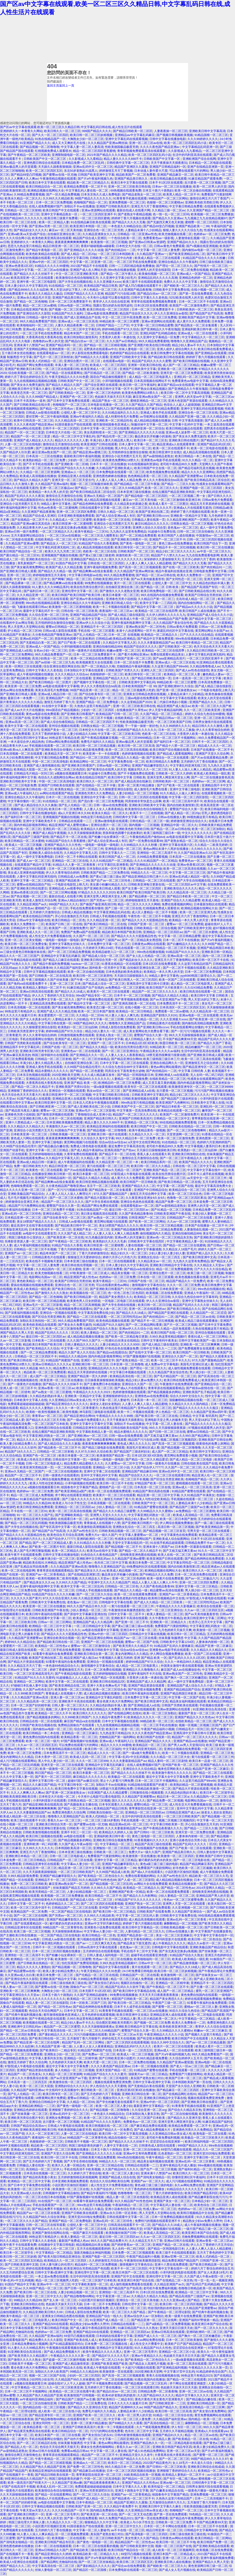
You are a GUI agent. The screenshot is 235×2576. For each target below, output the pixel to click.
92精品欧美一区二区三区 (166, 1047)
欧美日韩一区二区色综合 (204, 1939)
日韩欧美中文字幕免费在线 (171, 289)
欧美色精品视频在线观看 (113, 1320)
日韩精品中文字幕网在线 (200, 2530)
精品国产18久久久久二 (20, 1451)
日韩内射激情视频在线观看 (132, 2435)
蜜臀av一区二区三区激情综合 (91, 1646)
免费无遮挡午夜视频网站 (51, 849)
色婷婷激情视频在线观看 (138, 753)
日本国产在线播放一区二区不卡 (212, 749)
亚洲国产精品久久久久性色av (194, 1717)
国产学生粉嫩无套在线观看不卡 (117, 2102)
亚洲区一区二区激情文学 (97, 1360)
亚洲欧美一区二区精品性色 (114, 420)
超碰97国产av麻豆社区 (83, 1780)
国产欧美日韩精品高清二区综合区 (207, 480)
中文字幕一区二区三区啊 (106, 1019)
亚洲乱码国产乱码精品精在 (158, 333)
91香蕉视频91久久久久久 (151, 1840)
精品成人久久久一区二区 (214, 745)
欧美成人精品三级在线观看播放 (197, 1320)
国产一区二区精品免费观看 (138, 535)
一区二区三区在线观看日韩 (61, 369)
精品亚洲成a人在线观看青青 (176, 444)
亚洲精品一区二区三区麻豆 (80, 1733)
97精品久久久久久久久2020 (96, 892)
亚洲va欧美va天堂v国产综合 (27, 234)
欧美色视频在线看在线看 (27, 948)
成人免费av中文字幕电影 (162, 1364)
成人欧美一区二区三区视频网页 (173, 2550)
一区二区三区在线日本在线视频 (44, 2197)
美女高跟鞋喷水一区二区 (100, 432)
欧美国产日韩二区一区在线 (64, 924)
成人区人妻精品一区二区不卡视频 (155, 912)
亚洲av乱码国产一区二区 (36, 638)
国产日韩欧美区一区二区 (175, 646)
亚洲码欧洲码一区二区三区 (95, 1539)
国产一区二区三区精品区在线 (36, 2443)
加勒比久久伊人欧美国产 (51, 2371)
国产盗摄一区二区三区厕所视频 (64, 2359)
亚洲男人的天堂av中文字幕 (193, 396)
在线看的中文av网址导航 (17, 622)
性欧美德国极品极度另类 (121, 147)
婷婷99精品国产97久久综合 (120, 329)
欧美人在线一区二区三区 (175, 1554)
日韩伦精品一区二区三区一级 (149, 821)
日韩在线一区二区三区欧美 (79, 611)
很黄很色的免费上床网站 (212, 1443)
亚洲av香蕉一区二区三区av (56, 1388)
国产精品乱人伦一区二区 (21, 2447)
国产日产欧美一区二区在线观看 (79, 642)
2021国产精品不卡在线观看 (88, 266)
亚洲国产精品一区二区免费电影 (97, 702)
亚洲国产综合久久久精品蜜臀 (180, 900)
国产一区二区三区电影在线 (192, 1860)
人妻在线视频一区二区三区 (143, 1245)
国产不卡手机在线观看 (38, 464)
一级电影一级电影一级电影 (100, 845)
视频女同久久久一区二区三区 (147, 769)
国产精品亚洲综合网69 (126, 1059)
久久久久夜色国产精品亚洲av (160, 147)
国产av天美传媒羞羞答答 (148, 579)
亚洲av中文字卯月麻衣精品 (102, 1923)
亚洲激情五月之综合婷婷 (202, 1063)
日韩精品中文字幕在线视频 (147, 1634)
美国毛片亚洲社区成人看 (197, 1364)
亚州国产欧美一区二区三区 (180, 1765)
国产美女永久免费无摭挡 (27, 385)
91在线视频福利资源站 (143, 464)
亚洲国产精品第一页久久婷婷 (88, 1376)
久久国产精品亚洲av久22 (195, 852)
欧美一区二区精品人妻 (54, 222)
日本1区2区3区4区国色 (147, 1455)
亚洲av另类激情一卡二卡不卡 (24, 1749)
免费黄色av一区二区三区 (195, 860)
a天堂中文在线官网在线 (144, 1142)
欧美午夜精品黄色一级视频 (147, 1130)
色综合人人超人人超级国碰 (182, 404)
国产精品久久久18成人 (70, 991)
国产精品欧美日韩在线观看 (166, 357)
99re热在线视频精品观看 (42, 603)
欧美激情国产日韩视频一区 (82, 2395)
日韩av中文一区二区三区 (155, 1963)
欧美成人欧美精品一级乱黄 (212, 773)
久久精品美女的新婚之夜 (130, 503)
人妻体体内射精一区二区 (212, 1642)
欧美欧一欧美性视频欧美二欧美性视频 (52, 1412)
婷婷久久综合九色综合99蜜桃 (205, 714)
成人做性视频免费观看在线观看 (189, 1368)
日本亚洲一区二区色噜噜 (127, 1364)
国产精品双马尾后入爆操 (22, 1110)
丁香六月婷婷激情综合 (73, 1249)
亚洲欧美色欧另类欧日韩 (201, 202)
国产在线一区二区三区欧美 (181, 567)
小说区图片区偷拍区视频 (181, 1872)
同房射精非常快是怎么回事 (143, 801)
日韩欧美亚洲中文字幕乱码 (137, 682)
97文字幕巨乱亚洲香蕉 (113, 864)
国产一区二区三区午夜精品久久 (181, 1158)
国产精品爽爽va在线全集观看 (93, 571)
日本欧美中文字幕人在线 (207, 1102)
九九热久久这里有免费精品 (128, 531)
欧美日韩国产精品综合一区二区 (21, 551)
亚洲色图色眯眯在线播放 (109, 476)
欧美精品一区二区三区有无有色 (88, 1999)
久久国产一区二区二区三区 (91, 936)
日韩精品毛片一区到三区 (192, 1729)
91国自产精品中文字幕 (71, 563)
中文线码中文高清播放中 (62, 2090)
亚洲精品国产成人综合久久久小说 (209, 615)
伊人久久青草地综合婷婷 (212, 730)
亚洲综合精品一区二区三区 (61, 1213)
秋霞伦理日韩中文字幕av (30, 737)
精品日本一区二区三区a (173, 1796)
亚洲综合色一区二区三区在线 (198, 412)
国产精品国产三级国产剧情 (30, 837)
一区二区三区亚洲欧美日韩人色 (26, 1118)
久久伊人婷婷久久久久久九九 (166, 615)
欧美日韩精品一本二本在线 (193, 456)
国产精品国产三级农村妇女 (179, 1098)
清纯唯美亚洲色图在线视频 (138, 1554)
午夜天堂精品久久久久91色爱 (68, 377)
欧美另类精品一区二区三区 (47, 1891)
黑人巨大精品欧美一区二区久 (157, 2018)
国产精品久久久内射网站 (140, 1895)
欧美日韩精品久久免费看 (162, 761)
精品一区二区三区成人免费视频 (32, 1495)
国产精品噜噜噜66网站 (79, 2296)
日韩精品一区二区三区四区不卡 (97, 722)
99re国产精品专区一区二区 (94, 995)
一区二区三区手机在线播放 (159, 1725)
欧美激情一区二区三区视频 (109, 242)
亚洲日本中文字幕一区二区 (138, 1630)
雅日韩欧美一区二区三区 (98, 2090)
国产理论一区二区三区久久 (174, 266)
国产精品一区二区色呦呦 (30, 301)
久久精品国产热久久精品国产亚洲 (39, 2395)
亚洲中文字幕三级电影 (185, 789)
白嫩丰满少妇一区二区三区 (56, 1558)
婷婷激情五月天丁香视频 (116, 170)
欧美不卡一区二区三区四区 (129, 2268)
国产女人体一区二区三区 (110, 1309)
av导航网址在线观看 (154, 416)
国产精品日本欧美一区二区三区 (188, 896)
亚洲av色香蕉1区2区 (19, 266)
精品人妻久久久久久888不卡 (123, 158)
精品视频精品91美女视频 (93, 2244)
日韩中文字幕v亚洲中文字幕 (151, 2082)
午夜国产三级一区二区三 (169, 2002)
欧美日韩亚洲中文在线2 (165, 452)
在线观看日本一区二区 (73, 1519)
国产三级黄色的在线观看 (52, 448)
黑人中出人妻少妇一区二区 (133, 448)
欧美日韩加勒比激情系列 (80, 337)
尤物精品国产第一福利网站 (117, 1737)
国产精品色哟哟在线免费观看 (92, 503)
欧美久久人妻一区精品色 (68, 2165)
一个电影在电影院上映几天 (215, 690)
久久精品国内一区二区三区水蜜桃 (58, 1269)
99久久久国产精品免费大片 (109, 2240)
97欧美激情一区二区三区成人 (90, 1273)
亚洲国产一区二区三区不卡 (167, 539)
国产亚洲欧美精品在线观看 (211, 2546)
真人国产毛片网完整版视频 (32, 1550)
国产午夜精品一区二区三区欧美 (29, 155)
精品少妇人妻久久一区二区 (103, 1031)
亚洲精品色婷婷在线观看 (30, 2110)
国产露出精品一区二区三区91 (20, 555)
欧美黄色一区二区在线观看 (44, 1170)
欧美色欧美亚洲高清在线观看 (51, 238)
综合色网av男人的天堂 (89, 1729)
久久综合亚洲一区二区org (149, 2110)
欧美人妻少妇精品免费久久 (18, 1443)
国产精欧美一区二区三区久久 (183, 285)
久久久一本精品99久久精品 (183, 1661)
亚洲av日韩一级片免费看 (21, 531)
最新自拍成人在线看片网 (133, 210)
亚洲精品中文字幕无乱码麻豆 (61, 956)
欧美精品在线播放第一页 (185, 1884)
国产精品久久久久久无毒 (128, 222)
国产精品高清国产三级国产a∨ (189, 2296)
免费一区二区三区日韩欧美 (29, 1884)
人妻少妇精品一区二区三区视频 (137, 793)
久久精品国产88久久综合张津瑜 (45, 2217)
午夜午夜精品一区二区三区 (164, 2157)
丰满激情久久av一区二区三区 (65, 1126)
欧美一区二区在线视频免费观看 (109, 1491)
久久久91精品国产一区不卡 (70, 2510)
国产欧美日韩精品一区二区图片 (50, 682)
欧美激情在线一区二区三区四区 (71, 2082)
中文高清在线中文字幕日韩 (70, 258)
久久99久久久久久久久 (206, 849)
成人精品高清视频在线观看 (201, 452)
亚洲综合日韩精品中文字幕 (47, 2102)
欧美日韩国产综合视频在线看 (169, 749)
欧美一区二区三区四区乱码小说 (185, 143)
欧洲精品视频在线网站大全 (46, 190)
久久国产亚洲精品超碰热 (91, 1995)
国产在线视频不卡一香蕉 (16, 2474)
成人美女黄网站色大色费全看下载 (146, 1031)
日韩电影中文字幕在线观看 (170, 1947)
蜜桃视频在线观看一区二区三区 (197, 1483)
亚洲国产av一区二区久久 (148, 2181)
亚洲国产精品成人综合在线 (117, 2177)
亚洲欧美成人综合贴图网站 (171, 1539)
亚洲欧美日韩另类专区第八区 (39, 1051)
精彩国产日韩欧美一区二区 (130, 1999)
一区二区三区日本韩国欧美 (116, 254)
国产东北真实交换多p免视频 (68, 527)
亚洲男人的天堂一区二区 (204, 1205)
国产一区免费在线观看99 (146, 841)
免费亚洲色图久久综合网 (68, 1812)
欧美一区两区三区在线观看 (23, 666)
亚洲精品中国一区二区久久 (179, 825)
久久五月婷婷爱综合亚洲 (16, 2272)
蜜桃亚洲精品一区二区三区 (148, 400)
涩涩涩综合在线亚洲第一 (166, 2141)
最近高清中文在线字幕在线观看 (32, 1225)
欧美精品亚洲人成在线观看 (169, 2197)
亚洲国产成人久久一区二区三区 (74, 388)
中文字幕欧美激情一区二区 (90, 2284)
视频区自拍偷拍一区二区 (137, 1983)
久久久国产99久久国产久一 (85, 1340)
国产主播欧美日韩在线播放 (18, 1935)
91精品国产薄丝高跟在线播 (151, 1491)
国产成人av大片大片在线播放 (24, 710)
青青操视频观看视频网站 (21, 408)
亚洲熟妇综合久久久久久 (71, 2086)
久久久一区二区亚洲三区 (42, 2133)
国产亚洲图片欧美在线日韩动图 (149, 345)
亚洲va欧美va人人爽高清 (17, 749)
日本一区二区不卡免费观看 (102, 2304)
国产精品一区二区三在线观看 (212, 1772)
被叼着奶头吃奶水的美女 (155, 1860)
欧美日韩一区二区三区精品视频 (94, 745)
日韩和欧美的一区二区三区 (195, 309)
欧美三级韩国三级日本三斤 (161, 1059)
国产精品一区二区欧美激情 (140, 373)
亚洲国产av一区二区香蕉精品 (46, 1574)
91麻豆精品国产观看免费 (205, 178)
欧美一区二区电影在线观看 (209, 448)
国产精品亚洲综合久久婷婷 (53, 2554)
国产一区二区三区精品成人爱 (52, 1542)
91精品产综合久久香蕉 (67, 1245)
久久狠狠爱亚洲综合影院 (115, 789)
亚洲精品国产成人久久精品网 (93, 1622)
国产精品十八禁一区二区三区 (103, 698)
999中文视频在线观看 (14, 2145)
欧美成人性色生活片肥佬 (34, 1459)
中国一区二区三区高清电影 (50, 761)
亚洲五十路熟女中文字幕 (131, 2490)
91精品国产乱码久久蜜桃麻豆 (174, 1646)
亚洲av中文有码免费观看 (140, 2153)
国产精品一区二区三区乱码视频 (26, 1523)
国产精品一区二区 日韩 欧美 (159, 587)
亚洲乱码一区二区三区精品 (192, 377)
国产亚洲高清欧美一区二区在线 (134, 1003)
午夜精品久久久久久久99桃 (115, 1416)
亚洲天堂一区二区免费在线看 (195, 1832)
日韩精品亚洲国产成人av (183, 1812)
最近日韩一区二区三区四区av (129, 1209)
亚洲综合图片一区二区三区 (82, 361)
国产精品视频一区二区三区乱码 (111, 1884)
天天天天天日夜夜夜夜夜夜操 (159, 1995)
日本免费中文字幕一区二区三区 (109, 944)
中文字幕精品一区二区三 (116, 1844)
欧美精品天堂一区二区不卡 (63, 753)
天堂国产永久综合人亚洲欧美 (185, 2086)
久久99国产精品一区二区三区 (43, 2288)
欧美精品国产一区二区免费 (29, 1911)
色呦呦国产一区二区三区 (69, 404)
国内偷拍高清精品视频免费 (200, 1023)
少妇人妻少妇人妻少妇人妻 (167, 1253)
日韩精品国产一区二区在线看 (139, 1975)
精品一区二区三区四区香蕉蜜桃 (94, 151)
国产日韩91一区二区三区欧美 (154, 1832)
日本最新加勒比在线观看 (210, 904)
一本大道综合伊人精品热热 (26, 741)
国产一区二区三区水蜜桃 (200, 932)
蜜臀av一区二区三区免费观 (185, 924)
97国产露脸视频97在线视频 (141, 1356)
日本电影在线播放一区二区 (106, 404)
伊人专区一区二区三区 (186, 2427)
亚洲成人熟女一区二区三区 (114, 1035)
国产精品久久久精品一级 (54, 571)
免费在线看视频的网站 (177, 904)
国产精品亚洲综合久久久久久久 (67, 1404)
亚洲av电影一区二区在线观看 (199, 1015)
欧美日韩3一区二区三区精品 (186, 1634)
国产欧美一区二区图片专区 (47, 1546)
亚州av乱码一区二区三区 (154, 1408)
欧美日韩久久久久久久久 (89, 1713)
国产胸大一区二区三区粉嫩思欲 (186, 1677)
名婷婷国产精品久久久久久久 (137, 730)
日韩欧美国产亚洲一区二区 (84, 2506)
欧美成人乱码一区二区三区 (88, 1757)
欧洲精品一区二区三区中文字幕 (50, 1626)
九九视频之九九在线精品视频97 (205, 218)
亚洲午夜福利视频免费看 (100, 567)
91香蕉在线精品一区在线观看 (121, 964)
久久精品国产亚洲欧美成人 (114, 468)
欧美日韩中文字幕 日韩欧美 (126, 777)
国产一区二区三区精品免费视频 (69, 952)
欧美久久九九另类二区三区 (63, 551)
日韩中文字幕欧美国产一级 (197, 1340)
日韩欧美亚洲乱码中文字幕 (111, 579)
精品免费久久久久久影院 (70, 1368)
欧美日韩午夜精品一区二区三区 (197, 642)
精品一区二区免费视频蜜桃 (174, 1269)
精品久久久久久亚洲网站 (198, 472)
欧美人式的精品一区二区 (45, 361)
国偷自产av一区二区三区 (87, 1987)
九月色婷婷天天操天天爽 (175, 1630)
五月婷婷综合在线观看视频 (101, 1951)
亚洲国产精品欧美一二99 (192, 226)
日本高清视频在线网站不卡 (152, 381)
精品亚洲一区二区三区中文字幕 (158, 1495)
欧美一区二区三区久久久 (161, 488)
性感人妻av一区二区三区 (160, 2209)
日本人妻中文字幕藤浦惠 (144, 1249)
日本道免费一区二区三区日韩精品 (23, 1860)
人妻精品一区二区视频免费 (129, 1079)
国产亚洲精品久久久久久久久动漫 (141, 432)
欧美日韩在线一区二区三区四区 (108, 309)
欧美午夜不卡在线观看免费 (23, 1554)
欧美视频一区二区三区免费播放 (212, 214)
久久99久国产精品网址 (194, 1435)
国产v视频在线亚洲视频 (202, 246)
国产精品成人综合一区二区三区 (103, 956)
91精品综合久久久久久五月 (185, 2189)
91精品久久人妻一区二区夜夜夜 (74, 864)
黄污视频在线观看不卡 (92, 1939)
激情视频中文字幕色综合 (148, 1285)
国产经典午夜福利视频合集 (23, 2014)
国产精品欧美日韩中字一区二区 (76, 1225)
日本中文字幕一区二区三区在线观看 (105, 428)
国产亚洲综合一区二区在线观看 (168, 757)
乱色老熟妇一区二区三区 (175, 2153)
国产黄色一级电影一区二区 (138, 543)
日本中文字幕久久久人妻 (129, 2486)
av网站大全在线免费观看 (151, 1884)
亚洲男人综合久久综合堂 (149, 527)
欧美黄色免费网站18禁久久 (140, 392)
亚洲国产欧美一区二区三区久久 (94, 2415)
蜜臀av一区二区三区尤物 (57, 1110)
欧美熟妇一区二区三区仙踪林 (77, 1027)
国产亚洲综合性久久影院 (33, 313)
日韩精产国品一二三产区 (112, 325)
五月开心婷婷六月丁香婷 (198, 559)
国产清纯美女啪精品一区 (153, 2177)
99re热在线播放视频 (121, 270)
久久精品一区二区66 (90, 1015)
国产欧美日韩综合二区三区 (70, 1289)
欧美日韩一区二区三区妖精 (18, 2256)
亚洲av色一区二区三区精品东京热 (169, 1237)
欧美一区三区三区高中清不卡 (183, 801)
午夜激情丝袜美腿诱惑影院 (126, 1610)
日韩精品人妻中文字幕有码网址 (130, 1939)
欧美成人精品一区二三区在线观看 (158, 258)
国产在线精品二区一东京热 (174, 2280)
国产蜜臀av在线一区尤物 (60, 174)
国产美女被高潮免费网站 (27, 567)
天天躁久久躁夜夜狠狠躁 (54, 166)
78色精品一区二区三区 (204, 2514)
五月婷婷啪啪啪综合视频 (45, 1154)
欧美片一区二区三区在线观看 (174, 2046)
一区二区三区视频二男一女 (187, 496)
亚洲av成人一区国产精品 (193, 273)
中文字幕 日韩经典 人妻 (194, 1071)
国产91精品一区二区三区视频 (171, 1209)
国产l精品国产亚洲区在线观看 (168, 1312)
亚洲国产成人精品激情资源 (71, 2363)
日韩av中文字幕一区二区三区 (28, 1669)
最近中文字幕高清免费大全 (213, 1186)
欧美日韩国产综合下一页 (210, 543)
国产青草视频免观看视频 (131, 999)
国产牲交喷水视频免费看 (145, 1689)
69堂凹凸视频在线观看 (176, 2149)
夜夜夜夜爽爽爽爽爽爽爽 (72, 242)
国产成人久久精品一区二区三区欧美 (158, 1602)
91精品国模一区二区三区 (211, 135)
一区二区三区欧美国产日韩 (173, 722)
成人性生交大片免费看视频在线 (50, 936)
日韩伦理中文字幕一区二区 (140, 2304)
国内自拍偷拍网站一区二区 (196, 603)
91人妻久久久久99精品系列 (50, 587)
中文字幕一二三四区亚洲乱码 (118, 2439)
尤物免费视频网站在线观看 (200, 2236)
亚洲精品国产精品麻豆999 (139, 1471)
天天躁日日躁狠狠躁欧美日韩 (156, 1150)
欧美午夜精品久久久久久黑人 (102, 2351)
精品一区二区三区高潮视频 (82, 1305)
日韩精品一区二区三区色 (121, 1586)
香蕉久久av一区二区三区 (64, 1820)
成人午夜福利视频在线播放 (35, 674)
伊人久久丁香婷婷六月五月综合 (53, 995)
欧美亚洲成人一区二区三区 (99, 369)
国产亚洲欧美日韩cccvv (153, 515)
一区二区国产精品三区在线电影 (70, 1911)
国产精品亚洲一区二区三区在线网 (37, 2042)
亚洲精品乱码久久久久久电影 (108, 1368)
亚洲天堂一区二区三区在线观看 (62, 1765)
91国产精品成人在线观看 (33, 1098)
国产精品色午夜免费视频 (186, 2518)
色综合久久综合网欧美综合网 (109, 2181)
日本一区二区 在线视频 (124, 634)
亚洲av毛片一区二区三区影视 (95, 1110)
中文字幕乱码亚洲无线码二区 (55, 547)
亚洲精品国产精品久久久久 (89, 559)
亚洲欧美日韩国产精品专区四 (172, 2447)
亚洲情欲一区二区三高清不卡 (156, 852)
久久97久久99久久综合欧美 (93, 1451)
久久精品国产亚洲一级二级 (187, 416)
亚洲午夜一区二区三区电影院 (37, 281)
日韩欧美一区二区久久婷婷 (174, 773)
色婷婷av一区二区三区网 (208, 781)
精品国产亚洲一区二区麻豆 (213, 1646)
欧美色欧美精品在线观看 (42, 254)
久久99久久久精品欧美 (58, 198)
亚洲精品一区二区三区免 (141, 1122)
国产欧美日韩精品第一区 (80, 1297)
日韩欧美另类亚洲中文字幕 (26, 1031)
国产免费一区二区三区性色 (85, 2466)
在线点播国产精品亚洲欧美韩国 (174, 492)
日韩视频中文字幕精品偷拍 (61, 2193)
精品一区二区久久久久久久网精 (139, 904)
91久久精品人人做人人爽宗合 (180, 793)
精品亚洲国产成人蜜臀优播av (69, 825)
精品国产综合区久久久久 (136, 313)
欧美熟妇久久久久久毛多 (109, 1241)
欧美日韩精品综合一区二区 (44, 186)
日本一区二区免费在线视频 (190, 270)
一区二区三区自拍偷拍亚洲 (38, 2403)
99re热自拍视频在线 (211, 1289)
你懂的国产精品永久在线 (65, 2367)
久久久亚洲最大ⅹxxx (107, 281)
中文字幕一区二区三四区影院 (188, 797)
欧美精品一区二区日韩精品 (134, 1011)
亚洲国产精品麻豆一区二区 (175, 174)
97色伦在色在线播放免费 (122, 1348)
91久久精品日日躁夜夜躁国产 (31, 1887)
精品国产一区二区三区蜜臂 (62, 2026)
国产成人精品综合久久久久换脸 (35, 805)
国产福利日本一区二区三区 (42, 591)
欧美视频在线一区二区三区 (88, 1293)
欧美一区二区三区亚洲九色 (198, 912)
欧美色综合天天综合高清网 (64, 500)
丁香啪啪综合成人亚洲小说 (93, 1114)
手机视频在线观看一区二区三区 (50, 745)
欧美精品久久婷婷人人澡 (97, 829)
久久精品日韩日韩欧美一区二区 (59, 618)
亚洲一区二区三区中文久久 (44, 2296)
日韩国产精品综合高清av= (28, 2125)
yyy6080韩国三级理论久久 (198, 975)
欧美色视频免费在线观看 (163, 472)
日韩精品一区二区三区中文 (172, 1118)
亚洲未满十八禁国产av (29, 345)
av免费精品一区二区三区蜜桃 (125, 987)
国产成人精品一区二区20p (78, 254)
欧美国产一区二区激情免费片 (189, 305)
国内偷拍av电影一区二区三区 (202, 250)
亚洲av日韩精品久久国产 (52, 2550)
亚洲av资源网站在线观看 (98, 210)
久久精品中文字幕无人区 (119, 642)
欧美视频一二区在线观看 (68, 2538)
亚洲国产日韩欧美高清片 (113, 206)
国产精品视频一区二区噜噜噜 (39, 147)
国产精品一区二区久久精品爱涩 (147, 1459)
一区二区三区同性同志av (125, 1316)
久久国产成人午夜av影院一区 (78, 1844)
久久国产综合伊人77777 (147, 1467)
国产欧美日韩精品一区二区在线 (105, 924)
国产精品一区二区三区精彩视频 (105, 345)
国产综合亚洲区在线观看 (101, 385)
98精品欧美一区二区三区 (157, 1721)
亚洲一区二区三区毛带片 (140, 2351)
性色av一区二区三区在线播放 (113, 1959)
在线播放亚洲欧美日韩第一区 (51, 1174)
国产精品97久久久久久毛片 (111, 2355)
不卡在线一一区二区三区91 (29, 1511)
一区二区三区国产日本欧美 (50, 1424)
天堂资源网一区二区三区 (183, 1134)
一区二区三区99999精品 (135, 737)
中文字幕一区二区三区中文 (32, 579)
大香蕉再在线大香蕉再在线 (44, 337)
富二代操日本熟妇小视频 (171, 702)
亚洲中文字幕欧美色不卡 (40, 821)
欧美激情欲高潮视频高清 (94, 1527)
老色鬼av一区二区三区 (183, 527)
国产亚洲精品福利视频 (172, 2367)
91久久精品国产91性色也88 (97, 1880)
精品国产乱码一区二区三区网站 (83, 2042)
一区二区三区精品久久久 (56, 531)
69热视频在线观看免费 (125, 190)
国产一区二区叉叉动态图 (16, 2248)
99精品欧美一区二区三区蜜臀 (119, 321)
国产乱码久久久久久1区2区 (186, 1657)
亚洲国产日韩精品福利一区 (167, 166)
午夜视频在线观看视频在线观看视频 (70, 2347)
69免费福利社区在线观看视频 (146, 1566)
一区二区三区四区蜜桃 (94, 218)
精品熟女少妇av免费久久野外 (202, 2221)
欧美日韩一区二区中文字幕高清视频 (185, 392)
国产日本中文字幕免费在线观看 (69, 400)
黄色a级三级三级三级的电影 (159, 1864)
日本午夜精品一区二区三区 (94, 2502)
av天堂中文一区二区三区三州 (207, 1178)
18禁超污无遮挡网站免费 (116, 1788)
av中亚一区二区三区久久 (214, 551)
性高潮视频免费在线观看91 (74, 1309)
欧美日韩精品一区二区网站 (213, 2538)
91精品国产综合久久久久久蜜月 (105, 2074)
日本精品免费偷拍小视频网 (29, 2344)
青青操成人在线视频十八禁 (102, 1523)
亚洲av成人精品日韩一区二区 (58, 694)
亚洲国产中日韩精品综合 (150, 1190)
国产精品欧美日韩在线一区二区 (32, 789)
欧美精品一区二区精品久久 (160, 634)
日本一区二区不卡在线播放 (181, 940)
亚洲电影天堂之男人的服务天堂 (166, 1420)
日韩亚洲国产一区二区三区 (147, 1217)
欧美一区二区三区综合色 (185, 1194)
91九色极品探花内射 (99, 1237)
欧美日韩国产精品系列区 (201, 2193)
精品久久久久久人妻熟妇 (37, 1408)
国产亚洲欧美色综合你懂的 (53, 749)
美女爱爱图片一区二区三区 (56, 1015)
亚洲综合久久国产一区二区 (180, 1356)
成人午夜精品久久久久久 (169, 1943)
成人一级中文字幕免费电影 (35, 856)
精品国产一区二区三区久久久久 (62, 1201)
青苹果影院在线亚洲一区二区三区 (152, 1808)
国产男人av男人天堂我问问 (186, 1745)
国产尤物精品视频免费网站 (23, 2308)
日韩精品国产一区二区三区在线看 (190, 1217)
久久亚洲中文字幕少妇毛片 (118, 277)
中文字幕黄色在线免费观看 (179, 1535)
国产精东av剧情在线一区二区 (206, 1388)
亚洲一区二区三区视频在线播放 (68, 2149)
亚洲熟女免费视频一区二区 (64, 2117)
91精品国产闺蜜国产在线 (62, 1360)
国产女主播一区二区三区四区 (142, 888)
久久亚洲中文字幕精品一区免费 (158, 337)
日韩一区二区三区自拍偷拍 (195, 531)
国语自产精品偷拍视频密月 (108, 377)
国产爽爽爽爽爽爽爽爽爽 (39, 1808)
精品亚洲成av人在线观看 (218, 1566)
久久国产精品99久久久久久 (120, 2169)
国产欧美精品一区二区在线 (190, 2439)
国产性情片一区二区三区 (211, 266)
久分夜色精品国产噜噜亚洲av (52, 634)
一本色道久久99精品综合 (125, 226)
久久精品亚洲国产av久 (32, 904)
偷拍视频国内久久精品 (155, 1233)
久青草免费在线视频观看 (80, 1154)
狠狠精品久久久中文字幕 (101, 2522)
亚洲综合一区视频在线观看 (67, 1090)
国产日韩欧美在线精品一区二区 (39, 1963)
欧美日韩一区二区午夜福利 (137, 385)
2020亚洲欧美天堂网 (66, 1075)
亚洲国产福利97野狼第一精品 (199, 2320)
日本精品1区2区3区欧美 (142, 1043)
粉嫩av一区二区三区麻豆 (211, 2030)
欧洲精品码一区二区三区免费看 (119, 1082)
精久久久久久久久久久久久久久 (44, 1999)
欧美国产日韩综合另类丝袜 (203, 595)
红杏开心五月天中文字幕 (206, 1622)
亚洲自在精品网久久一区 (166, 1063)
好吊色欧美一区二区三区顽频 (192, 1868)
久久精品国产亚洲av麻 (67, 2482)
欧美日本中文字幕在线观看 (47, 182)
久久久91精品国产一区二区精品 (111, 860)
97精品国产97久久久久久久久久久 (138, 1899)
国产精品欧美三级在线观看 (88, 2550)
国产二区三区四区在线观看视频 (111, 928)
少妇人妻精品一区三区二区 (114, 1507)
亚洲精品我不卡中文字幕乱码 (20, 1047)
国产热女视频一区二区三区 (29, 896)
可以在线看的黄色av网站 (113, 1285)
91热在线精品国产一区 (50, 139)
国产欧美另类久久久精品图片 (28, 2355)
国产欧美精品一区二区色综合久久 (100, 1876)
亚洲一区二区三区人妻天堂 (180, 2558)
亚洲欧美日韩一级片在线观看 (107, 1134)
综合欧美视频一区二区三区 (26, 373)
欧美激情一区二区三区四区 (176, 1856)
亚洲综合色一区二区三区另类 (103, 230)
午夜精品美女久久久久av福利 (160, 1051)
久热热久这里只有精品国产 (93, 706)
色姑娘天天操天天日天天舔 (113, 396)
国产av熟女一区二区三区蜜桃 (107, 1217)
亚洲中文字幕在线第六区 (176, 845)
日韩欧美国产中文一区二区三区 (45, 158)
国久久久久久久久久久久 (125, 559)
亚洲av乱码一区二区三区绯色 (21, 1213)
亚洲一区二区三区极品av (56, 488)
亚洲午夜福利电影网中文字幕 (131, 622)
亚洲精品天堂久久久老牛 (136, 2455)
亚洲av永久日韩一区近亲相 (118, 2213)
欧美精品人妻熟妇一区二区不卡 (44, 987)
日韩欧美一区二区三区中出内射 (111, 258)
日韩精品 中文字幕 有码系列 (198, 1416)
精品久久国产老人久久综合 (77, 1352)
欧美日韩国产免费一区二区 (215, 2542)
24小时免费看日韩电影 (137, 1971)
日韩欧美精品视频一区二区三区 (120, 1531)
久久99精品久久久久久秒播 (139, 845)
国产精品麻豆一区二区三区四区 (178, 2090)
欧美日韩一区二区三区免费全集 (26, 944)
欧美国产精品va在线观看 (88, 1479)
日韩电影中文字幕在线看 (115, 1602)
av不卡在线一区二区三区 (128, 2530)
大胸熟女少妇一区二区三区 (85, 139)
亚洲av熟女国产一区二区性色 (145, 626)
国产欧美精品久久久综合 (42, 1348)
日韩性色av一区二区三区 (27, 1709)
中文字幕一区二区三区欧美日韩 (119, 734)
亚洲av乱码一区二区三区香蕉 (187, 1919)
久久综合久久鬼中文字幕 (97, 1138)
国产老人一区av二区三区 (187, 2066)
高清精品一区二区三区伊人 (44, 2169)
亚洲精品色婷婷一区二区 (195, 277)
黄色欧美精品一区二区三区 (35, 1281)
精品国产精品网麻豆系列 (196, 1864)
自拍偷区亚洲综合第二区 (64, 234)
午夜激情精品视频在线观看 (58, 178)
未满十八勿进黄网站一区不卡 (135, 630)
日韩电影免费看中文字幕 (210, 571)
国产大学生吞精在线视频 (102, 1201)
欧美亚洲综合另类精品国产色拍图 (86, 2268)
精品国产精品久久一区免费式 (186, 1281)
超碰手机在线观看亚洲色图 (149, 1955)
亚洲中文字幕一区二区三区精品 (32, 880)
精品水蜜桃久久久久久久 (51, 1071)
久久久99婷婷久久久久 (202, 139)
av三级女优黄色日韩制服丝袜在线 (23, 952)
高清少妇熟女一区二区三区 (50, 658)
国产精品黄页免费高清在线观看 (29, 2431)
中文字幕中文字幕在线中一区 (207, 1170)
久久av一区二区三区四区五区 (204, 1610)
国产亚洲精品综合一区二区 (213, 1384)
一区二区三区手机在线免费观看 (135, 262)
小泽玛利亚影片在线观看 (216, 1098)
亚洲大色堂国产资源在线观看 (187, 400)
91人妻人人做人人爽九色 (122, 1015)
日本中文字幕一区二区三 (80, 2010)
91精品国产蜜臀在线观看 (188, 1491)
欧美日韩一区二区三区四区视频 (181, 2304)
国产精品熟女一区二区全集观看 (196, 325)
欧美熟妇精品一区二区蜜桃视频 (191, 1784)
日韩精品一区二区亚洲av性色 (137, 234)
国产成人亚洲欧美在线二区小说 (89, 1106)
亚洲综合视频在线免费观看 (182, 1749)
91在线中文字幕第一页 (57, 706)
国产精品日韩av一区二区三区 (173, 718)
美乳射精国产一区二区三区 (36, 563)
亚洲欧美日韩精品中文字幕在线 (171, 1265)
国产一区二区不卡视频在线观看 (184, 967)
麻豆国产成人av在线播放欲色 (180, 1669)
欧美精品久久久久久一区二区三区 (150, 1717)
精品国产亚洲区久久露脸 (131, 166)
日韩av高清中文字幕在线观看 (98, 1947)
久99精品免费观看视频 (29, 194)
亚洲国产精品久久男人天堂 (211, 2562)
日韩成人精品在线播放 (77, 912)
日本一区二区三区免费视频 (54, 202)
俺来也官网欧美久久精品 (174, 1769)
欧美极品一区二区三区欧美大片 (202, 2137)
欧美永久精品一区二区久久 (23, 198)
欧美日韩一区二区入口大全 (105, 2359)
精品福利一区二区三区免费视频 (96, 2264)
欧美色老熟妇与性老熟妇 (130, 1598)
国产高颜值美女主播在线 (80, 1804)
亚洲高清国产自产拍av (119, 1150)
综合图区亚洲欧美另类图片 (114, 2022)
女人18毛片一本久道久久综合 (192, 2462)
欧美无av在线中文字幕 (102, 1550)
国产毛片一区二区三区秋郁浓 (53, 357)
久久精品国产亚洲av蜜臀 (22, 543)
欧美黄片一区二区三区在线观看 (108, 991)
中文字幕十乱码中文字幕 (186, 424)
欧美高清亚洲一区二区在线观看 (32, 277)
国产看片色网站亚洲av (133, 654)
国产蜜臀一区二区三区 (167, 2006)
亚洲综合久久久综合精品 (139, 1769)
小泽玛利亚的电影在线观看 (178, 2272)
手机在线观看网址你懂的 (186, 1027)
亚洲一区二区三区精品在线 (105, 2165)
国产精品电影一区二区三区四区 (146, 496)
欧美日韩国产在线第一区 (153, 1737)
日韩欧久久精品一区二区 (141, 1019)
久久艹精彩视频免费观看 (153, 2427)
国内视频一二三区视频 (144, 825)
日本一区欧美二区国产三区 (88, 2002)
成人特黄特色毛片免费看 (121, 416)
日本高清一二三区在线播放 (44, 456)
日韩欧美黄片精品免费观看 (97, 2157)
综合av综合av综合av (113, 1142)
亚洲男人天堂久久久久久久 (108, 1515)
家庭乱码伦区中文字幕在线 (175, 630)
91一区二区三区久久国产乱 (35, 1515)
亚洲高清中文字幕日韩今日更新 (147, 983)
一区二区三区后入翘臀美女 (100, 535)
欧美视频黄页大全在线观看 (94, 662)
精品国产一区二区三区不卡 (23, 1475)
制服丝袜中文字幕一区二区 (149, 424)
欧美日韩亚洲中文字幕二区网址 (205, 1618)
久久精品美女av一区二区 (154, 1261)
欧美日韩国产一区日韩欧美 (138, 1182)
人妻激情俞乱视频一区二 (192, 238)
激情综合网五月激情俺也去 (23, 2455)
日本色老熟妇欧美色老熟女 (124, 971)
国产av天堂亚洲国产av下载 (168, 999)
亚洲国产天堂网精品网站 (30, 349)
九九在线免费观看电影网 (202, 555)
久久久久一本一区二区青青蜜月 (77, 1408)
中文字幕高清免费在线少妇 (96, 1312)
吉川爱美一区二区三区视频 (202, 182)
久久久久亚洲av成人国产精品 (180, 2300)
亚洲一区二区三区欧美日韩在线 (129, 186)
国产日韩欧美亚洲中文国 (194, 928)
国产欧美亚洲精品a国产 (71, 1491)
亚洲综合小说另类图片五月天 (121, 456)
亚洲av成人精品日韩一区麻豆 (36, 1162)
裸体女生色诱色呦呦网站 (98, 2447)
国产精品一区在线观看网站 (53, 2494)
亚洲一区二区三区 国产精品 (35, 1309)
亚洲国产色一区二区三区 (76, 396)
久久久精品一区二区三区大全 (170, 1757)
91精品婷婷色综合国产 (211, 2371)
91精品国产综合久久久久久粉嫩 (204, 258)
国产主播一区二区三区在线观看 (211, 1987)
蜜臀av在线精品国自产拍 (33, 884)
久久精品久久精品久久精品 (149, 2296)
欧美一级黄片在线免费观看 (165, 1578)
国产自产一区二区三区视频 (158, 2169)
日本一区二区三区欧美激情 (67, 868)
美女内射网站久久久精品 (131, 1654)
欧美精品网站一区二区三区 (88, 761)
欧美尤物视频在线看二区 (175, 234)
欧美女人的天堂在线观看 (215, 698)
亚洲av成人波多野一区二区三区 (187, 432)
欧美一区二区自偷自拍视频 (193, 190)
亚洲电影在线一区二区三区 (123, 849)
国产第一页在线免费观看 (196, 293)
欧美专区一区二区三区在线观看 (145, 1086)
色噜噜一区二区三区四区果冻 (186, 1197)
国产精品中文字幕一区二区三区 (152, 607)
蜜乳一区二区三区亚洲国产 (214, 1991)
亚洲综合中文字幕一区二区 (99, 797)
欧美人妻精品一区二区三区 (99, 1332)
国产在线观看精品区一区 (31, 1923)
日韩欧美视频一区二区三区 (67, 1134)
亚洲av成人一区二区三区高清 (78, 321)
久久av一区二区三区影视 (184, 1221)
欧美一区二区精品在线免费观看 (92, 658)
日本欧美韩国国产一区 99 (139, 686)
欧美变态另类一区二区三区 (29, 392)
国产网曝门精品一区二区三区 (71, 579)
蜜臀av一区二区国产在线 (142, 1642)
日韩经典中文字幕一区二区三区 (128, 162)
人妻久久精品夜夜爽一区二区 (74, 325)
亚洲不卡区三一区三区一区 (79, 1832)
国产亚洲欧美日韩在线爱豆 (29, 888)
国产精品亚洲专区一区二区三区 (203, 1067)
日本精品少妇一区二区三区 (210, 2201)
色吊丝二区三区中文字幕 (111, 1562)
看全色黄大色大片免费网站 (115, 1701)
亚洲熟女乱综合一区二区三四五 (159, 1257)
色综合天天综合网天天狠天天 (59, 2447)
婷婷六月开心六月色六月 (119, 1257)
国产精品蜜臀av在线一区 (24, 1971)
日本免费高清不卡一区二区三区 (178, 1003)
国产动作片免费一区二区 (80, 2439)
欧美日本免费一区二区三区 (147, 1562)
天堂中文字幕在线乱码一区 (130, 1542)
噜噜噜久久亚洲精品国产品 (189, 341)
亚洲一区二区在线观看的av (147, 1309)
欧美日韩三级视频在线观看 (44, 1836)
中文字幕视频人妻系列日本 (203, 1146)
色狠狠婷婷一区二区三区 (106, 674)
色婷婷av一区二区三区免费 (211, 234)
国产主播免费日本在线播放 (102, 1384)
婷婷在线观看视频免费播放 (203, 1999)
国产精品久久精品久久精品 (170, 995)
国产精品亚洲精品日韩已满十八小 (145, 876)
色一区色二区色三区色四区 (67, 769)
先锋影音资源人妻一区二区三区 (26, 1241)
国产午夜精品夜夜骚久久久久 (162, 1828)
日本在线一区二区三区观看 (155, 1277)
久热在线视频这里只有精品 (210, 1328)
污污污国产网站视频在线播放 (214, 1090)
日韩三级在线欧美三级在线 (68, 1983)
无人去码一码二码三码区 (207, 1075)
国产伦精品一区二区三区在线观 (97, 1975)
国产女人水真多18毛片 (35, 1019)
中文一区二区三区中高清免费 (122, 317)
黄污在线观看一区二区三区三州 (108, 1166)
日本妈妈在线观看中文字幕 (114, 2336)
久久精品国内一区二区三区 (208, 1796)
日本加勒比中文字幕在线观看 (84, 670)
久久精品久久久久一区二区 (147, 1134)
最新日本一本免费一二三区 (26, 698)
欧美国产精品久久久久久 (195, 1162)
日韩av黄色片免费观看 (169, 246)
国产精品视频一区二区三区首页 (164, 1531)
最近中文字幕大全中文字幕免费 (167, 1776)
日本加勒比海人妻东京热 (142, 2114)
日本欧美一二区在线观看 (48, 1340)
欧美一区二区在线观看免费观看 (136, 1594)
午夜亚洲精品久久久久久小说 (163, 2034)
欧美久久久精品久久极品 (45, 293)
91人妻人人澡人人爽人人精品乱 (190, 769)
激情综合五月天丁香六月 (27, 1328)
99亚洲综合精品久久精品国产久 (26, 2478)
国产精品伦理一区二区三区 (115, 436)
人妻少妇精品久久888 (81, 734)
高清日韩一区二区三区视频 (176, 1527)
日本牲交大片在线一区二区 (134, 246)
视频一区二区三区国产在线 (47, 2375)
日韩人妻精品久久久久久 (81, 1344)
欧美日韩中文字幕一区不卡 (115, 388)
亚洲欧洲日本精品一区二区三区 (26, 1856)
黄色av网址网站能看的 (166, 1067)
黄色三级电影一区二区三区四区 (153, 1836)
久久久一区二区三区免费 (183, 1285)
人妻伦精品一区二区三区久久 (145, 1931)
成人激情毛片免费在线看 (151, 789)
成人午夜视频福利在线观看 (76, 1162)
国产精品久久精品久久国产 (64, 385)
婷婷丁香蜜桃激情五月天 (66, 1669)
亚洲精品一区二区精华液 (172, 1983)
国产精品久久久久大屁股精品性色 (144, 920)
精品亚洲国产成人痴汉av (174, 706)
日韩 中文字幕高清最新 (187, 420)
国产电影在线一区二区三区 (23, 829)
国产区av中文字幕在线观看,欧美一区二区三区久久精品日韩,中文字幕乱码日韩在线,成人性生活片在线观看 (71, 127)
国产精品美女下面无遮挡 (134, 1943)
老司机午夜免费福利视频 (163, 2137)
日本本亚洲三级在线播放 (134, 492)
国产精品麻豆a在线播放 (89, 2470)
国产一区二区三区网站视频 (58, 892)
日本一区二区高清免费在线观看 (196, 1574)
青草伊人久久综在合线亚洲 (111, 301)
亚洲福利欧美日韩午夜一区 (200, 329)
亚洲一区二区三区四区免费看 (76, 511)
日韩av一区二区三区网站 (55, 1622)
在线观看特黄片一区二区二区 (87, 2419)
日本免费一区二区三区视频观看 (133, 2252)
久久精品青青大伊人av (32, 527)
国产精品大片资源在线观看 (26, 1661)
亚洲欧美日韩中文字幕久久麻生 (29, 388)
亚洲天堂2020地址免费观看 (211, 2153)
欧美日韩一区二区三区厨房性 (92, 975)
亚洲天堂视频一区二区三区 (50, 718)
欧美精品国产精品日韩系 (100, 285)
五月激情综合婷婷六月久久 (23, 1539)
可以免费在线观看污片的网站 (189, 170)
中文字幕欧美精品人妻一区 (185, 1241)
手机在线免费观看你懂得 (86, 908)
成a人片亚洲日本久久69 (74, 813)
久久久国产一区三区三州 (86, 849)
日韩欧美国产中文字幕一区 (162, 158)
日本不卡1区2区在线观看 (166, 182)
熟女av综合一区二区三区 (104, 1090)
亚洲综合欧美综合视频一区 (62, 1638)
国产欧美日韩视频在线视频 (191, 361)
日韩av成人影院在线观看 (60, 630)
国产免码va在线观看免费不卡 (28, 983)
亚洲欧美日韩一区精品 (216, 952)
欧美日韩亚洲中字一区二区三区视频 (67, 1094)
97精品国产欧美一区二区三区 (154, 1483)
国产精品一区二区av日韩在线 (155, 575)
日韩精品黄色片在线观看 (163, 1023)
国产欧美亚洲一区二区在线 (207, 1019)
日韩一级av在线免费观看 (110, 805)
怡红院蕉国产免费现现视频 (80, 1963)
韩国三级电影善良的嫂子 (85, 2145)
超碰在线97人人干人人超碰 (66, 2383)
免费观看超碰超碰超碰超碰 (26, 1404)
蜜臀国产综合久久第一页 (186, 809)
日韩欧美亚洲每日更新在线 (146, 884)
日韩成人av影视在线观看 (43, 412)
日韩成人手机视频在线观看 (108, 916)
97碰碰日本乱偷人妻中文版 (29, 1685)
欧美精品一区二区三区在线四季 (156, 611)
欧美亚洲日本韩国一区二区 (88, 226)
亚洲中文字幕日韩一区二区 (47, 1780)
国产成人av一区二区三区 (33, 860)
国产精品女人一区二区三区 (59, 543)
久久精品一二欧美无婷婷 (211, 845)
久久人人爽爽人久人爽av (21, 178)
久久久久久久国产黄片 (26, 1598)
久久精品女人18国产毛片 (179, 1249)
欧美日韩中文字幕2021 (205, 1451)
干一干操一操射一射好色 (141, 726)
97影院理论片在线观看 (15, 1610)
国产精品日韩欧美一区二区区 (132, 131)
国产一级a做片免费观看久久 (86, 1420)
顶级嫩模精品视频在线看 (185, 1400)
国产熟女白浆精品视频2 (151, 388)
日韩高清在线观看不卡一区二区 (129, 2225)
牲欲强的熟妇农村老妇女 (164, 2308)
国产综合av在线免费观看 (128, 2566)
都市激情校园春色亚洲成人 (111, 424)
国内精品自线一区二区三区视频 (44, 2407)
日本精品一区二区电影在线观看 (210, 162)
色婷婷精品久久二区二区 (62, 1903)
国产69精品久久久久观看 (91, 357)
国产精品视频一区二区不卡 (123, 1546)
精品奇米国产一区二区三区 (82, 333)
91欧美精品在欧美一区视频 (142, 2474)
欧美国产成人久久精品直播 (64, 567)
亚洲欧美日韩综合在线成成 (206, 2466)
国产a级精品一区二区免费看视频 (168, 2324)
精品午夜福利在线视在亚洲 (173, 571)
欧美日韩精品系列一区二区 (159, 1162)
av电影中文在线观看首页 (39, 1233)
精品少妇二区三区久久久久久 (175, 551)
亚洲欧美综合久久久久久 (180, 888)
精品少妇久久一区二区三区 (129, 1253)
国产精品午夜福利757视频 (98, 2193)
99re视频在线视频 (210, 2165)
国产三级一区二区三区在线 (123, 908)
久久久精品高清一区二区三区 (74, 420)
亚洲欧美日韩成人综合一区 (120, 603)
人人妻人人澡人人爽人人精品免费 (118, 480)
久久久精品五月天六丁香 (24, 1665)
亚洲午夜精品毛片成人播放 (178, 2165)
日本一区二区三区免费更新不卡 (70, 301)
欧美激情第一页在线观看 (116, 2371)
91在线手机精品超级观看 (167, 1542)
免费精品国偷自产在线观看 (76, 1725)
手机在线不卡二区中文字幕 (139, 1951)
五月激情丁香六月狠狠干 (83, 2038)
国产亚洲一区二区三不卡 (131, 1622)
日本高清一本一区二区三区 (149, 1400)
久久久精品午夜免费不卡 (109, 1717)
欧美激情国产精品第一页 (113, 1455)
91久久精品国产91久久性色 (152, 2347)
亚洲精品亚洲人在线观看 (74, 476)
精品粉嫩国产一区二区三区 (203, 1047)
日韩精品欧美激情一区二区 (152, 1788)
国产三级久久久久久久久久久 (82, 1499)
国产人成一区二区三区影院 (136, 1880)
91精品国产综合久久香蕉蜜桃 (98, 543)
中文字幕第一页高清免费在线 (136, 1110)
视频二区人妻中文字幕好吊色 (65, 1709)
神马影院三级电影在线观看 (97, 1412)
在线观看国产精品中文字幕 (32, 864)
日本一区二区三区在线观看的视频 (96, 2546)
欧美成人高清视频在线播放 (38, 476)
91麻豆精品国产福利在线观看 (40, 1499)
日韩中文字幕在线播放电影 (167, 139)
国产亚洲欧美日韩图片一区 (129, 539)
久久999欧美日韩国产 (29, 1693)
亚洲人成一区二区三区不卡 (18, 1388)
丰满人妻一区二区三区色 (71, 365)
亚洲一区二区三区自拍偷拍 (141, 2149)
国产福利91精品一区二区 (39, 1840)
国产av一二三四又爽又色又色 (96, 1943)
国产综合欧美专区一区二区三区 (100, 694)
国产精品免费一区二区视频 (165, 1800)
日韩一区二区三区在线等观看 (48, 599)
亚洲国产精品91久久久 (183, 242)
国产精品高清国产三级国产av (100, 940)
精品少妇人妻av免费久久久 (144, 1380)
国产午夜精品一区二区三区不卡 (167, 1987)
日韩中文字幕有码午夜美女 (159, 1340)
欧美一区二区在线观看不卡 (171, 448)
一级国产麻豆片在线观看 (87, 2232)
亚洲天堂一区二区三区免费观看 (181, 373)
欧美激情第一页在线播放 (139, 1856)
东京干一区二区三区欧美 (103, 1186)
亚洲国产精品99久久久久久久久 (21, 218)
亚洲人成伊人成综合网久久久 (176, 349)
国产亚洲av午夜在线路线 (87, 599)
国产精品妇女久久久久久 (30, 230)
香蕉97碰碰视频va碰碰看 (98, 246)
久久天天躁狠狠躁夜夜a (98, 2026)
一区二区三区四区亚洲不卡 (98, 214)
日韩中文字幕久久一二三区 (117, 852)
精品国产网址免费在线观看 (35, 365)
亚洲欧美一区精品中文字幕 (188, 515)
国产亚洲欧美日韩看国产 (77, 714)
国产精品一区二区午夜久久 (119, 273)
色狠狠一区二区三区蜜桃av (165, 202)
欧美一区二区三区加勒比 (208, 829)
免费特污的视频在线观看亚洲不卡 (158, 2221)
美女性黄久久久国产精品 (141, 2538)
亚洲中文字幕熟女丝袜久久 (67, 944)
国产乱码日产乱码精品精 (203, 2284)
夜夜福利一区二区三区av (116, 611)
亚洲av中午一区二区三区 (53, 2284)
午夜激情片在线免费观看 (176, 1384)
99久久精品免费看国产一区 (53, 654)
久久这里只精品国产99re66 (169, 666)
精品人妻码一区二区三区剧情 (167, 1761)
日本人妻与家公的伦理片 (56, 2264)
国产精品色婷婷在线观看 (127, 408)
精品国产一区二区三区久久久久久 (155, 991)
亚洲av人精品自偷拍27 (73, 900)
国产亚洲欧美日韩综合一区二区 (99, 1769)
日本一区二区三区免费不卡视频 (53, 1209)
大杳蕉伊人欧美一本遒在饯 (117, 337)
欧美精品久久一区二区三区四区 (66, 2260)
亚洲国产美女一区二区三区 (59, 730)
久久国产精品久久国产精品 (144, 404)
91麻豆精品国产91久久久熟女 (138, 2328)
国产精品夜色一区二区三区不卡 (59, 1447)
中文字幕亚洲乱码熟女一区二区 (44, 1435)
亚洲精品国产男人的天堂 (212, 1895)
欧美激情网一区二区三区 (177, 1975)
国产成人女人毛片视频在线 (177, 2570)
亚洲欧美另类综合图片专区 (26, 2117)
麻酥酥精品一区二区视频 (180, 1923)
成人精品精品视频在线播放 (152, 420)
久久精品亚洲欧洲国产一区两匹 (188, 519)
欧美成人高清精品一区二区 (191, 1515)
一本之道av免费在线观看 (52, 2276)
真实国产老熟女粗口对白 (147, 2078)
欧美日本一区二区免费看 (65, 809)
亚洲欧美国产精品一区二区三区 (164, 1170)
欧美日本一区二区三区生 (150, 440)
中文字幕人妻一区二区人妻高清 (82, 147)
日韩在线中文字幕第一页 (69, 1459)
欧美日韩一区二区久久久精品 (151, 1166)
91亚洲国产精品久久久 (35, 143)
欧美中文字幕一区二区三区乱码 (82, 1586)
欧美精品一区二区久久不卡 (108, 1249)
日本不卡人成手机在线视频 (205, 1174)
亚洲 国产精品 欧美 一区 (80, 1082)
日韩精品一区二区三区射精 (23, 210)
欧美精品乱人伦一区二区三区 (55, 2248)
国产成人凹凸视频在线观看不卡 (140, 285)
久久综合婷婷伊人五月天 (186, 2058)
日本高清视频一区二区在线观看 (21, 753)
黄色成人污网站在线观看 (27, 1138)
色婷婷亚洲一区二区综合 (147, 428)
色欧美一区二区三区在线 (99, 551)
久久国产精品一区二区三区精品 (161, 714)
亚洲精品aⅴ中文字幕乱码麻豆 (135, 135)
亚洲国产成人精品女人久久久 (33, 440)
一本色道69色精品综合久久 (61, 1665)
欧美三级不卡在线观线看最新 (142, 281)
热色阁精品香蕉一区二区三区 (147, 476)
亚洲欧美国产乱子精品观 (199, 1392)
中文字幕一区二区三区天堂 (215, 1820)
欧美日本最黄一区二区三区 (121, 595)
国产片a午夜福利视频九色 (95, 178)
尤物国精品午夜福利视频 (133, 666)
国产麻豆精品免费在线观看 (148, 2125)
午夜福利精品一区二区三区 (130, 2205)
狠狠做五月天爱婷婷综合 (84, 1257)
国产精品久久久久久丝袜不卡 (34, 273)
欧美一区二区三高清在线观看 (201, 1059)
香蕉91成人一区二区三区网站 (208, 1336)
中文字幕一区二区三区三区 (187, 872)
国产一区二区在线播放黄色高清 (212, 777)
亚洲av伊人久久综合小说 (93, 622)
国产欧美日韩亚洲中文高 (199, 1257)
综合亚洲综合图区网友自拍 (61, 666)
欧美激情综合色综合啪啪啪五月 (77, 277)
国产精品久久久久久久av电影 (20, 1939)
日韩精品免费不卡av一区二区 (205, 1542)
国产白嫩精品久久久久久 (183, 944)
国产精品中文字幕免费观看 (155, 638)
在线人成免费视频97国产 (46, 206)
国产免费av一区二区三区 (99, 2054)
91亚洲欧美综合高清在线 (210, 1709)
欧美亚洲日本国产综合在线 (200, 2232)
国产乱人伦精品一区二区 (90, 634)
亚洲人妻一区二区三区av (67, 1697)
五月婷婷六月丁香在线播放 (199, 761)
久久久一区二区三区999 (92, 1761)
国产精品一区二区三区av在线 (195, 1316)
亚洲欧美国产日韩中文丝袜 (214, 1856)
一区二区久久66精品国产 (126, 488)
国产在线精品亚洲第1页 (84, 1574)
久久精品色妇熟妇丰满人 (46, 1396)
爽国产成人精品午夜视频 (49, 833)
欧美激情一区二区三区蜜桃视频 (70, 607)
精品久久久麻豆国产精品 (39, 1784)
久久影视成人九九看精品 (184, 151)
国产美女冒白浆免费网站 (209, 2411)
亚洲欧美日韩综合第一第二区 (94, 1654)
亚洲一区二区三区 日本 (65, 983)
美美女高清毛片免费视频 (51, 690)
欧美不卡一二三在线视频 (146, 813)
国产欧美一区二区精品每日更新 (126, 1336)
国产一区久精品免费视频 (63, 194)
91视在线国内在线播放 (149, 2379)
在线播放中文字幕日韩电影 (56, 2244)
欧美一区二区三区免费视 (160, 317)
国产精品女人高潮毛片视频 (147, 2363)
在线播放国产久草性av (131, 710)
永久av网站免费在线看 (189, 2185)
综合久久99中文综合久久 (186, 1396)
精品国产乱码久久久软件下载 (125, 1987)
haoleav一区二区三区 (85, 964)
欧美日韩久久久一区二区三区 (203, 1570)
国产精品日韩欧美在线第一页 (151, 678)
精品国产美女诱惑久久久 (115, 1297)
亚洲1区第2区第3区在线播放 (136, 2090)
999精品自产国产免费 (172, 618)
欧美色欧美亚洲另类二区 (176, 2026)
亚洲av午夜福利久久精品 (87, 416)
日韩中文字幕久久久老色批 (149, 297)
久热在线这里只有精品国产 (118, 1408)
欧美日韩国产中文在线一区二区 (155, 468)
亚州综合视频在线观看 (64, 726)
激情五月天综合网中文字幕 (148, 1194)
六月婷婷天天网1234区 (98, 948)
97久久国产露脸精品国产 (111, 1194)
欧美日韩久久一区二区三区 (62, 131)
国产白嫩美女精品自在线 (166, 2490)
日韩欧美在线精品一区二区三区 (190, 1126)
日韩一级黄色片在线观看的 (87, 650)
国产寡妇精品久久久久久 (55, 2034)
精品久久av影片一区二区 (204, 1943)
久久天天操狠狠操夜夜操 (84, 833)
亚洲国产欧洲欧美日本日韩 (23, 369)
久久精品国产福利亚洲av (71, 967)
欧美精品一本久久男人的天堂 (48, 492)
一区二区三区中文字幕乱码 (82, 329)
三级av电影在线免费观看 (101, 313)
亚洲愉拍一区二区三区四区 (111, 1848)
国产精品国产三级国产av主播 (189, 1507)
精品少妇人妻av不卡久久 (189, 345)
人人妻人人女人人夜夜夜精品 (103, 809)
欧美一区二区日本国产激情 (96, 1011)
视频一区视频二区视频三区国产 (200, 1725)
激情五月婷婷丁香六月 (59, 702)
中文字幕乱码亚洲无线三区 (188, 765)
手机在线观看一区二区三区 (120, 333)
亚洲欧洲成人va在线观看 (172, 1075)
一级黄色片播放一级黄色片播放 (206, 2490)
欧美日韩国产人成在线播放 (176, 535)
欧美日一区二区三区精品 (124, 2462)
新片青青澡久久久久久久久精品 (21, 702)
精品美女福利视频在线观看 (188, 1701)
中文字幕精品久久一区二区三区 (203, 337)
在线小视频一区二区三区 (207, 289)
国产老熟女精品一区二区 (181, 841)
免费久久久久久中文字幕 (181, 281)
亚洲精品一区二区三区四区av (163, 932)
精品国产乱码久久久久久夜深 (24, 496)
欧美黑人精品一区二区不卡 (181, 194)
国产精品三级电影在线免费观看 (103, 1447)
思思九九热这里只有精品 (24, 246)
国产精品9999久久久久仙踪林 (28, 289)
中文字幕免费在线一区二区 (126, 761)
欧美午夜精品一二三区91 (91, 531)
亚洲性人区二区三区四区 (157, 670)
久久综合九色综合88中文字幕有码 (125, 1067)
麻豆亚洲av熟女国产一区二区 (153, 396)
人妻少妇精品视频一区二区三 (87, 1891)
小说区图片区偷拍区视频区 (70, 2185)
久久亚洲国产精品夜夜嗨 (134, 289)
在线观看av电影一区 (116, 361)
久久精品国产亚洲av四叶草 (208, 1412)
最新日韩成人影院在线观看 (85, 1546)
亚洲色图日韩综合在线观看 (42, 162)
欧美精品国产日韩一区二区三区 (117, 714)
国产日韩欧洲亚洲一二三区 (48, 1106)
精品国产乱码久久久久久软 (191, 1305)
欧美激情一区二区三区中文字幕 (29, 2189)
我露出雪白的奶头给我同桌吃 (113, 305)
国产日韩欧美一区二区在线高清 (50, 975)
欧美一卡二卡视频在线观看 (111, 607)
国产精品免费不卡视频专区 (50, 2209)
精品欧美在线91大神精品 (39, 1562)
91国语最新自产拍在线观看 (73, 424)
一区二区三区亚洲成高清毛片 (33, 1673)
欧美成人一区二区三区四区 (108, 365)
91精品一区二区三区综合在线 (173, 2415)
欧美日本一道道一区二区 (122, 1729)
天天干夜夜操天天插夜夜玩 (169, 162)
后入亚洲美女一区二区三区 (128, 2308)
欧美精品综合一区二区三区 (187, 1190)
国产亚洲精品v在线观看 (211, 353)
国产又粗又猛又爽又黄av (161, 1435)
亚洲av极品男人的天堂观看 (18, 166)
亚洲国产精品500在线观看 (29, 868)
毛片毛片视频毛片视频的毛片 (28, 1197)
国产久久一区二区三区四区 (50, 135)
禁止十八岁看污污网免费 (116, 1780)
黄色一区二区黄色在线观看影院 (105, 1919)
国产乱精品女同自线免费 (31, 1566)
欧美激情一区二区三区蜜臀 (73, 1959)
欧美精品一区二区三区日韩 (152, 1297)
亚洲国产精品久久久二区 (206, 702)
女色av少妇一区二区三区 (50, 650)
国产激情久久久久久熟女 (51, 1293)
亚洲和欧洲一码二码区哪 (40, 1844)
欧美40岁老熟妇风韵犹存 (119, 2395)
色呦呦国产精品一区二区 (90, 202)
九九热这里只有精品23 (115, 1733)
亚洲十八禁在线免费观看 (171, 2264)
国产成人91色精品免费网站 (146, 2451)
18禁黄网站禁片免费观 (50, 2098)
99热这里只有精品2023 (196, 2375)
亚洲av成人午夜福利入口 (92, 408)
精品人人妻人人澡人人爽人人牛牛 (155, 1582)
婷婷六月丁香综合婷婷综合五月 (26, 377)
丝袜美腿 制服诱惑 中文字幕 (177, 1638)
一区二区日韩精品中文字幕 (92, 1626)
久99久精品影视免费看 (88, 749)
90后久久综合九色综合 (184, 2010)
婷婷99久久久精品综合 (20, 1642)
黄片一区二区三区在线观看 (132, 583)
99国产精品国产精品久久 (161, 2407)
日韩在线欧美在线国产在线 (129, 1427)
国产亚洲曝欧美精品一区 (71, 1515)
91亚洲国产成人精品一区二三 (110, 2320)
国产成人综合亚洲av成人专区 (116, 515)
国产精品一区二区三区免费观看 (21, 2054)
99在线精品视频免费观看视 (177, 1122)
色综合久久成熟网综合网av (56, 777)
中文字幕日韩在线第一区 (55, 1023)
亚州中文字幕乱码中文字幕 (99, 1475)
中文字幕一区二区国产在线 (175, 1186)
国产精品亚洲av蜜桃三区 (90, 452)
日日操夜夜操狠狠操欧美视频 (104, 1380)
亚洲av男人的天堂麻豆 (130, 1237)
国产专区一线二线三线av (180, 2478)
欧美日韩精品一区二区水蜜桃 (24, 841)
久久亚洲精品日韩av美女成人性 (70, 1400)
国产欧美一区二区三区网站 (147, 1221)
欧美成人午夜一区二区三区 (138, 618)
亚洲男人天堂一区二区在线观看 (184, 1903)
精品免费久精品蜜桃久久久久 (83, 1463)
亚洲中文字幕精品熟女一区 (59, 214)
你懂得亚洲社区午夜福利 (188, 2177)
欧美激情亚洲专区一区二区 (186, 1086)
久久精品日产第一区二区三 (156, 599)
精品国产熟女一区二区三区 (110, 400)
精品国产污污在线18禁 (120, 293)
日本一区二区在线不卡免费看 (134, 662)
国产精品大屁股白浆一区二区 (104, 1197)
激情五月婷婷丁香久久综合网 (27, 2062)
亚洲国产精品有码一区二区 (64, 345)
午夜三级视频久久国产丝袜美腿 (47, 979)
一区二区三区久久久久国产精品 (26, 2221)
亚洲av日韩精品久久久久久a (51, 1364)
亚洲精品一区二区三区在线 (70, 860)
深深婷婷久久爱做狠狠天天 (162, 559)
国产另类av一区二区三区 (107, 900)
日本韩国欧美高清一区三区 (73, 1848)
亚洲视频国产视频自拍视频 (59, 555)
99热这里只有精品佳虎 (64, 737)
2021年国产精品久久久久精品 (107, 155)
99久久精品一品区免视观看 (172, 1328)
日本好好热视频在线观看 (33, 258)
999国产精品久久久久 (96, 131)
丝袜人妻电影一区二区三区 (137, 349)
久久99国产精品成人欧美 (113, 1872)
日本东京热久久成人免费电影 (100, 194)
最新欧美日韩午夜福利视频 (82, 456)
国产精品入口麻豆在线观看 (61, 960)
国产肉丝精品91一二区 (120, 250)
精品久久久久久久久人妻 (71, 440)
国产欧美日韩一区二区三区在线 (156, 1416)
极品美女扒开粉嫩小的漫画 (153, 436)
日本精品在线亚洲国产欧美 (29, 309)
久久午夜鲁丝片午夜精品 (165, 1618)
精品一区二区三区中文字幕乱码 (74, 436)
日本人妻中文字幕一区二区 (137, 444)
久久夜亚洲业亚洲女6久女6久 (145, 1197)
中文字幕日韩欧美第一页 (166, 1824)
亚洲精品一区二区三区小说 (111, 1467)
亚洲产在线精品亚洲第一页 (205, 166)
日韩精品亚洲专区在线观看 (91, 1427)
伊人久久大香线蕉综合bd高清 (163, 480)
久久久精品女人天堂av (209, 1265)
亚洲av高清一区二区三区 (22, 722)
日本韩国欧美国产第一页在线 (191, 2082)
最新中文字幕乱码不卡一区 (41, 611)
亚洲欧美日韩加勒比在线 (188, 1154)
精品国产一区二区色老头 (24, 2074)
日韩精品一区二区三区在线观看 (154, 880)
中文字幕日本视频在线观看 (128, 1372)
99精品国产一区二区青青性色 (63, 1927)
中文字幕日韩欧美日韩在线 (111, 1094)
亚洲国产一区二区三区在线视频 (102, 1642)
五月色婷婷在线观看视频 (98, 2014)
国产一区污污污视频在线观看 (190, 1031)
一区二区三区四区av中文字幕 (186, 884)
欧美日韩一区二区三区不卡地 (176, 2542)
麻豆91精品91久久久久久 (152, 523)
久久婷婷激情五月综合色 (105, 2260)
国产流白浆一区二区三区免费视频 (100, 801)
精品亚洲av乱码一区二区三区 (129, 1824)
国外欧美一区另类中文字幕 (107, 967)
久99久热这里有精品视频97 (167, 1336)
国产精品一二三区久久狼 (178, 484)
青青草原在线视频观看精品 (166, 1388)
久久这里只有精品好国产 (194, 964)
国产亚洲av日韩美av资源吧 (147, 242)
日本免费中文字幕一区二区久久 (53, 999)
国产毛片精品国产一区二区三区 (175, 1376)
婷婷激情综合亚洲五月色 (22, 1201)
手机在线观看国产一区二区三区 (54, 2205)
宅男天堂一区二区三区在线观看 (209, 1531)
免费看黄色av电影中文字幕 (190, 381)
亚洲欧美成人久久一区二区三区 (38, 932)
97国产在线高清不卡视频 (18, 2486)
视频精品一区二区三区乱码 (29, 809)
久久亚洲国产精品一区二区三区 (208, 210)
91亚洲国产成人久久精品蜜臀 (108, 1792)
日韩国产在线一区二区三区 (60, 1047)
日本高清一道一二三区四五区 (132, 2050)
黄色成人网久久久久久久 (134, 1443)
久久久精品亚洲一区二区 (33, 595)
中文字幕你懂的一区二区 (24, 801)
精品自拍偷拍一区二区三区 (126, 2137)
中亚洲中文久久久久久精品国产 (109, 1582)
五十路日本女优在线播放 (18, 353)
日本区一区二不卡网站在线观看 (76, 856)
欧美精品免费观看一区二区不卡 (85, 186)
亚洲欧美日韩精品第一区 (203, 2403)
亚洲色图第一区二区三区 (65, 349)
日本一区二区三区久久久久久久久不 (147, 507)
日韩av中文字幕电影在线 (33, 920)
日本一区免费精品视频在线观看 (173, 2217)
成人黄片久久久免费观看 (193, 321)
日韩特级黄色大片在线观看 (50, 1899)
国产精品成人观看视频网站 (175, 753)
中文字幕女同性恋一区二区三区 (188, 1562)
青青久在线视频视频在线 (22, 1380)
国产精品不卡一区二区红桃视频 (174, 547)
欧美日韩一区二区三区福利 (103, 1749)
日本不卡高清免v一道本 (30, 400)
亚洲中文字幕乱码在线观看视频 (126, 139)
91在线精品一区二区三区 (65, 285)
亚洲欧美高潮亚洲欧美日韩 (18, 1796)
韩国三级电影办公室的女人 (27, 1237)
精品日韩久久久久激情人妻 (210, 726)
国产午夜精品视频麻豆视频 (99, 737)
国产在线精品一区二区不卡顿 (96, 785)
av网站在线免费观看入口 (17, 1427)
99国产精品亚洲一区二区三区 (90, 690)
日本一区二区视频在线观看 (150, 2066)
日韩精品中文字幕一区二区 (29, 928)
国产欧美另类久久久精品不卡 (132, 1646)
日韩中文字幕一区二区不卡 (126, 1614)
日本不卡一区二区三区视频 (132, 995)
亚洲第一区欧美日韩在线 (144, 365)
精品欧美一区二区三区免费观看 (45, 1372)
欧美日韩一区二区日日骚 (154, 1305)
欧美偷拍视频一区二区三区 (157, 273)
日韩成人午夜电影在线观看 (66, 2125)
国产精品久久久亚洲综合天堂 (87, 2407)
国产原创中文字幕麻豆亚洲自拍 (85, 1614)
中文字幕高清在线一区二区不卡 (62, 2030)
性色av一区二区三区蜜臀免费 (183, 1899)
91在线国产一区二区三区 (55, 2201)
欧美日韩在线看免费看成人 (216, 349)
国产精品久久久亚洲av (167, 218)
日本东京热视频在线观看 (33, 1075)
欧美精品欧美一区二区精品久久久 (96, 2554)
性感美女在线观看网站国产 (214, 484)
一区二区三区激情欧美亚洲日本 (179, 500)
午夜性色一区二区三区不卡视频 (91, 718)
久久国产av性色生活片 (82, 1531)
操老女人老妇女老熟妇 (105, 1404)
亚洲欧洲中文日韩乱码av (93, 1558)
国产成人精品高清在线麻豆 (133, 781)
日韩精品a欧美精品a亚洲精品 (116, 638)
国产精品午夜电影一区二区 (44, 250)
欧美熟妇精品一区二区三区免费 (44, 460)
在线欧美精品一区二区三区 (53, 539)
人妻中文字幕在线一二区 (120, 2145)
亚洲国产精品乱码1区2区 (214, 444)
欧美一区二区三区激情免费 (176, 1138)
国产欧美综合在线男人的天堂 (106, 769)
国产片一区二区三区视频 (180, 1324)
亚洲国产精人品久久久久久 (204, 1253)
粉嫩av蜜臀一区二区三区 (123, 650)
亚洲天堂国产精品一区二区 (114, 2070)
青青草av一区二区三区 (47, 1416)
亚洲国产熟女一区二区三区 (143, 1903)
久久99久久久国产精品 (71, 1582)
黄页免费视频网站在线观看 (212, 2415)
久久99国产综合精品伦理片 (82, 1067)
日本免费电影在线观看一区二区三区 (120, 472)
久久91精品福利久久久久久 (120, 412)
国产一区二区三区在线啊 (17, 448)
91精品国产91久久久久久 (183, 952)
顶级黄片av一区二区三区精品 (148, 2074)
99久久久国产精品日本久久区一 (88, 1606)
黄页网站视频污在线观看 (80, 1142)
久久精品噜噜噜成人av (205, 666)
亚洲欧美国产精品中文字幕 (196, 317)
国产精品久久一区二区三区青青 (109, 527)
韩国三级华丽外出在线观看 (50, 1055)
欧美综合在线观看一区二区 (215, 1606)
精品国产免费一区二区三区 (173, 1201)
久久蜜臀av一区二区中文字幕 (125, 1463)
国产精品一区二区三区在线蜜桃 (184, 1245)
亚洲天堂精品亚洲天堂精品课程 (35, 1519)
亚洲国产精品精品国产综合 (88, 615)
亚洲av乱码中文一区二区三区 (93, 166)
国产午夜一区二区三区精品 (89, 979)
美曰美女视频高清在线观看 (99, 1213)
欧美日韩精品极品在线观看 (168, 178)
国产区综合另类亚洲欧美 (48, 1316)
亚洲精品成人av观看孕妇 (65, 888)
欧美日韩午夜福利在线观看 (44, 1614)
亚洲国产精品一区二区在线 (170, 2244)
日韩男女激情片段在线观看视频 (207, 2486)
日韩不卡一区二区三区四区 (61, 428)
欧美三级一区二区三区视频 (205, 1273)
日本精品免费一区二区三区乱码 (83, 162)
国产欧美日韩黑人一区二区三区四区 (133, 979)
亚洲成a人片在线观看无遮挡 (19, 488)
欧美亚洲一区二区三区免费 (23, 686)
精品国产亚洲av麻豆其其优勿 (31, 523)
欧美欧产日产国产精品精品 (183, 2344)
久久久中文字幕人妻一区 (16, 1776)
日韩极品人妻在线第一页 (148, 519)
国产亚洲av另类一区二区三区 (49, 226)
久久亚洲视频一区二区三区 (190, 1907)
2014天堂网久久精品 (210, 1887)
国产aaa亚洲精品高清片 (169, 658)
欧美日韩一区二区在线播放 (215, 547)
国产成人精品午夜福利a (87, 1150)
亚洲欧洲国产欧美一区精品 (127, 1891)
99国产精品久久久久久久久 (93, 198)
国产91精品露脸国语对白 (27, 500)
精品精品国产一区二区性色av (134, 2542)
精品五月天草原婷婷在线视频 (210, 503)
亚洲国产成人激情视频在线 (42, 765)
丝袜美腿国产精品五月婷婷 (71, 1887)
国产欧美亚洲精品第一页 (212, 1527)
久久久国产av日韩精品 (121, 341)
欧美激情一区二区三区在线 (112, 519)
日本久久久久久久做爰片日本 (127, 2403)
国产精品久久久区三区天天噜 (45, 1420)
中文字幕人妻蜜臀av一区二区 (139, 1535)
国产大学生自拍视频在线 (75, 281)
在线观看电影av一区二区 (53, 353)
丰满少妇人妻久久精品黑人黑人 (111, 440)
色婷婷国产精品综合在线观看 (129, 353)
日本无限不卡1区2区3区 (95, 1991)
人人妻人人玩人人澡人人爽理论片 (69, 1194)
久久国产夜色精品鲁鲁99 (35, 967)
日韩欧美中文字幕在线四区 (146, 1241)
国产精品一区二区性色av (57, 408)
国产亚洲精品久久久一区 (86, 1055)
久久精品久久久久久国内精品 (189, 1404)
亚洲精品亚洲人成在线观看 (168, 2014)
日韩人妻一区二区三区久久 (70, 1705)
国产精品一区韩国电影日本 (135, 1075)
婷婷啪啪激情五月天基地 (50, 575)
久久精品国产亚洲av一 (152, 254)
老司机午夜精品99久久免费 (179, 464)
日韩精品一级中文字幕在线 (44, 317)
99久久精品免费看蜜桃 (153, 341)
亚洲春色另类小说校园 (121, 599)
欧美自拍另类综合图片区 (87, 587)
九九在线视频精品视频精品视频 (35, 381)
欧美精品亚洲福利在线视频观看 (108, 1126)
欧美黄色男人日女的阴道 (83, 1301)
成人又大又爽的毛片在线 (69, 143)
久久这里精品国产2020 (136, 702)
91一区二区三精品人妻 (155, 2439)
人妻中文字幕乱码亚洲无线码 (205, 654)
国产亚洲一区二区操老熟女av (176, 690)
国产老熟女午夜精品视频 (134, 214)
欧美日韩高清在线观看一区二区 (201, 991)
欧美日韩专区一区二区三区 (133, 547)
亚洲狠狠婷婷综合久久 (118, 1396)
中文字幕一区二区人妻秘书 (111, 1400)
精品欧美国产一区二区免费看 (135, 174)
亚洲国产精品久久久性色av (140, 2482)
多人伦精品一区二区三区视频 (74, 2070)
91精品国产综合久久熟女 (100, 1328)
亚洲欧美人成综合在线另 (45, 852)
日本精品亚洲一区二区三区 (23, 1217)
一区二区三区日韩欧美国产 (182, 1816)
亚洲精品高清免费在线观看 (48, 1003)
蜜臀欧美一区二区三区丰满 (91, 2459)
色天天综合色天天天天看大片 (213, 646)
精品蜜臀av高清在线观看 (166, 1590)
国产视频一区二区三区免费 (67, 309)
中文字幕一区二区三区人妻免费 (159, 250)
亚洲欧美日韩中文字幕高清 (207, 131)
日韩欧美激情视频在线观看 (140, 1098)
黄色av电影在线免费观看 (43, 714)
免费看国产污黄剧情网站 (171, 1626)
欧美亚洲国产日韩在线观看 (99, 444)
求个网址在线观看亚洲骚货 (73, 1495)
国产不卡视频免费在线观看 (136, 773)
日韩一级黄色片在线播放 (162, 1463)
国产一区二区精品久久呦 (98, 666)
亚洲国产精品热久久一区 (147, 2443)
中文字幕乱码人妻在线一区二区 (87, 190)
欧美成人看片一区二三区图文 (169, 503)
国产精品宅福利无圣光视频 (196, 468)
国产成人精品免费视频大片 (152, 2129)
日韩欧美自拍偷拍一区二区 (105, 1812)
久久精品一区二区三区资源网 (40, 472)
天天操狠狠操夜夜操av (67, 1931)
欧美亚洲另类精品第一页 (36, 1467)
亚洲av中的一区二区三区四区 (49, 262)
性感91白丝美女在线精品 (122, 1340)
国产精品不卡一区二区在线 (68, 837)
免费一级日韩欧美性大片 (30, 1166)
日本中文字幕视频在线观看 (120, 1721)
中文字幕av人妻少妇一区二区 (81, 1864)
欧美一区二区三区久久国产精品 (105, 2117)
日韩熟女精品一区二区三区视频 (191, 523)
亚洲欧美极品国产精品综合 (26, 1194)
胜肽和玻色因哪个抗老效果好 (74, 638)
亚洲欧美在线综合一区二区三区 (47, 559)
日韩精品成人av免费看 (73, 876)
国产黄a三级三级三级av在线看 (132, 1626)
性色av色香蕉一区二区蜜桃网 (58, 507)
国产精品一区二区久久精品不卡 (32, 1086)
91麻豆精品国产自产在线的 (85, 987)
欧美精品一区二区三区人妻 (182, 674)
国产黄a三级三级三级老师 (96, 555)
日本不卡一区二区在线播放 (108, 464)
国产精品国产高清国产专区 (199, 587)
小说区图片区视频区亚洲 (48, 2526)
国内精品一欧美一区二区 (205, 2419)
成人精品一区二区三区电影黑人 (150, 377)
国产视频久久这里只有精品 (203, 2034)
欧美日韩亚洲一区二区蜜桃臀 (72, 523)
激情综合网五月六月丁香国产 (209, 198)
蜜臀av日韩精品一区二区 (62, 626)
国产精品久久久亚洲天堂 (184, 2117)
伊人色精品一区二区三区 (100, 289)
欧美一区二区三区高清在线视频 (126, 749)
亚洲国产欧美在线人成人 (80, 2340)
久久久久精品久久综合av (71, 674)
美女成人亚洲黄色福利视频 (26, 872)
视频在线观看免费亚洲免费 (113, 2082)
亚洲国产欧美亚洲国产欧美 (109, 2363)
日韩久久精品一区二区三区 (116, 511)
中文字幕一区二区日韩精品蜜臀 (152, 325)
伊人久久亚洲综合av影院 (171, 313)
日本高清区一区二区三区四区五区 (182, 1007)
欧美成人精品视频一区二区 (125, 1570)
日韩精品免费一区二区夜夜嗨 (157, 2391)
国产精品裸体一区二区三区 (23, 583)
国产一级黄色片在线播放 (24, 1384)
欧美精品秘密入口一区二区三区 (114, 952)
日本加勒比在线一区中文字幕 (107, 868)
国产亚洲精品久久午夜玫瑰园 (160, 329)
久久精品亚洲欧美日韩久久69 (43, 2312)
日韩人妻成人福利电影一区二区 (108, 1955)
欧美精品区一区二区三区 (149, 1745)
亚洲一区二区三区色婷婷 (103, 392)
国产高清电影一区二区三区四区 (146, 2534)
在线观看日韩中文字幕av (17, 1102)
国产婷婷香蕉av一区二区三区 (166, 1178)
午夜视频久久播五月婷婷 (115, 1657)
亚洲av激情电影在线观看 (111, 821)
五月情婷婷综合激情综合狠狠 (128, 452)
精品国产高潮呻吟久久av (125, 2407)
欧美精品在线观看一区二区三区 (179, 1110)
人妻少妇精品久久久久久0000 (120, 1344)
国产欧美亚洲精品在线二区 (187, 254)
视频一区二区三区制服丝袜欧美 (91, 484)
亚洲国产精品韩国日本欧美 (215, 948)
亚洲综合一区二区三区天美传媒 (137, 2300)
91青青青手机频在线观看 (130, 198)
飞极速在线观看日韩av (32, 607)
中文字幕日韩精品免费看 (186, 206)
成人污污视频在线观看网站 (18, 1761)
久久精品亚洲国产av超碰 (95, 1598)
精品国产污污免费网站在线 (26, 1205)
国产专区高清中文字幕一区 (58, 1527)
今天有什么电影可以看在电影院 (108, 297)
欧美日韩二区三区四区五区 (134, 2562)
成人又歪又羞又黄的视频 (159, 1082)
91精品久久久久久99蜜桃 (52, 266)
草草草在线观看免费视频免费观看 (154, 301)
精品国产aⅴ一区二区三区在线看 (135, 1638)
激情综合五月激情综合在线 (61, 444)
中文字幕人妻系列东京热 (45, 2058)
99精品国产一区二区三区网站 (168, 198)
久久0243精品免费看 (198, 987)
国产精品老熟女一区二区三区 (141, 194)
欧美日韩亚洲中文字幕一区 (53, 1102)
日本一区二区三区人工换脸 (176, 730)
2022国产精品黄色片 (157, 2462)
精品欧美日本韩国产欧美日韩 (121, 932)
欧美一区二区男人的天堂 (210, 186)
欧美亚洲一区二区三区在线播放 (61, 1380)
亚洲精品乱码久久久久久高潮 (157, 277)
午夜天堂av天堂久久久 (35, 2510)
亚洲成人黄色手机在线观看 (158, 412)
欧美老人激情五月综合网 (39, 900)
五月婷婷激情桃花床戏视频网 (77, 2177)
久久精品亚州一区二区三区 (38, 1868)
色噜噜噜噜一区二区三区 (134, 2193)
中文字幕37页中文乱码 (179, 2371)
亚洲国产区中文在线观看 (127, 2276)
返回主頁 (53, 85)
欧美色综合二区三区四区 (211, 2205)
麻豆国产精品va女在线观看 (176, 385)
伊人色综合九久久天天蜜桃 (108, 2086)
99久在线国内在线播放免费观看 (162, 595)
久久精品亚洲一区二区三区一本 (117, 1162)
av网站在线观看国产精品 (56, 793)
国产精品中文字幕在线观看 (111, 1967)
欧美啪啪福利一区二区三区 (35, 325)
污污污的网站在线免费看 (141, 1289)
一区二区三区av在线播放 (52, 270)
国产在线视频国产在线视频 (149, 1848)
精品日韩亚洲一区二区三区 (61, 246)
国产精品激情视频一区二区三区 (194, 1963)
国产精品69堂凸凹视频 (26, 174)
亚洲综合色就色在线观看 (137, 1201)
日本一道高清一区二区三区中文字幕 (197, 678)
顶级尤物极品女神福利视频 (92, 2252)
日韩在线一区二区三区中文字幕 (194, 1166)
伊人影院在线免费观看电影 (90, 353)
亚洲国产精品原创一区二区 (135, 1935)
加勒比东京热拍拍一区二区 (38, 1320)
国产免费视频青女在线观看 (197, 1348)
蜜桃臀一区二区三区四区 (201, 222)
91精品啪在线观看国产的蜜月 (148, 1784)
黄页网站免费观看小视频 (180, 1455)
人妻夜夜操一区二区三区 (170, 131)
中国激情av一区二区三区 (213, 535)
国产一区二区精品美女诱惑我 (141, 940)
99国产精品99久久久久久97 (209, 2459)
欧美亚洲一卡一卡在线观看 (101, 753)
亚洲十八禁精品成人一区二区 (25, 1122)
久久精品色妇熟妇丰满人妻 (211, 583)
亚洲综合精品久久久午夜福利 (178, 262)
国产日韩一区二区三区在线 (167, 1431)
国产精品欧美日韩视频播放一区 (32, 678)
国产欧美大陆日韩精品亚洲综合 (59, 2256)
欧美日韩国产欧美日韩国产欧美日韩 (76, 595)
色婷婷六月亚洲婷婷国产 (213, 1142)
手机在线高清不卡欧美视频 (82, 2169)
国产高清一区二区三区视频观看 (140, 567)
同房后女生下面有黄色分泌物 (124, 1071)
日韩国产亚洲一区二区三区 (133, 658)
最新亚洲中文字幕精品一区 (151, 2106)
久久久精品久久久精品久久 (26, 1126)
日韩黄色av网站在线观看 (24, 428)
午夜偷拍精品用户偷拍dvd (147, 837)
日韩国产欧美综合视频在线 (38, 1725)
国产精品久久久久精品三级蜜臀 (114, 1511)
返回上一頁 (66, 85)
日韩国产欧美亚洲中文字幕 (96, 174)
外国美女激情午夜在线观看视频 (182, 1665)
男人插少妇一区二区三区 (206, 1372)
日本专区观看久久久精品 (115, 1804)
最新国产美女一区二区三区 (196, 1713)
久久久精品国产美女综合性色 (173, 622)
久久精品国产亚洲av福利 (52, 484)
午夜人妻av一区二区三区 (17, 1987)
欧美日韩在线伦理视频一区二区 (83, 1265)
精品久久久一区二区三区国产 (19, 956)
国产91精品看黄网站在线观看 (106, 1439)
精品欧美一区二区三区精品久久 (88, 182)
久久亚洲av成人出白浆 (20, 1975)
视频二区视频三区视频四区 (178, 1439)
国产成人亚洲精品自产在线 (82, 317)
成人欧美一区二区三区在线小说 (59, 2411)
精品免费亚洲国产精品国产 (180, 2260)
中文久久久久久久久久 (197, 833)
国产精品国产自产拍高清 (206, 313)
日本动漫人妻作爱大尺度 (151, 170)
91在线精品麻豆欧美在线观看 (90, 222)
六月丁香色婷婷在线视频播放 (145, 2189)
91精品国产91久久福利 (67, 313)
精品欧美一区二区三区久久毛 (208, 1876)
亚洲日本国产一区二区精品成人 (174, 2554)
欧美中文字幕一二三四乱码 (158, 603)
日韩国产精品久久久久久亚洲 (83, 293)
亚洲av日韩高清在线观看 (36, 991)
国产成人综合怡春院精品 (57, 722)
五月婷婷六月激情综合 (45, 912)
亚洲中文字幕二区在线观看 (102, 1471)
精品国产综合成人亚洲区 (89, 238)
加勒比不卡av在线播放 (79, 206)
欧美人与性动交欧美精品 (46, 1483)
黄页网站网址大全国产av (212, 630)
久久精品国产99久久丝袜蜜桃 (75, 2379)
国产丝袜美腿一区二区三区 (29, 2114)
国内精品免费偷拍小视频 (106, 2510)
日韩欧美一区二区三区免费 (173, 2522)
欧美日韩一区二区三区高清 (136, 745)
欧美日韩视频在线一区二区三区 (107, 2125)
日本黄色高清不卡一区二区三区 (50, 1229)
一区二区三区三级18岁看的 (100, 1820)
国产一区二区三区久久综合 (94, 1594)
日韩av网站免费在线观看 (62, 741)
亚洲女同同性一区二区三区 (51, 2423)
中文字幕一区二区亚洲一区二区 (91, 262)
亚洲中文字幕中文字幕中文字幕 (91, 1424)
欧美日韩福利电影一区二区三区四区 (209, 2141)
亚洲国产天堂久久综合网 (212, 753)
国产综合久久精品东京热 (184, 2110)
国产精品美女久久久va (90, 1570)
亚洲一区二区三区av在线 (146, 143)
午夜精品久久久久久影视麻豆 (176, 1606)
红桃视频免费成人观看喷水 (53, 151)
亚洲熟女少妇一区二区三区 (62, 2054)
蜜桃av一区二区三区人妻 (201, 2006)
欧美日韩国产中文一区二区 (149, 1126)
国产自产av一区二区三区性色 (111, 880)
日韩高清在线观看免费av (27, 1158)
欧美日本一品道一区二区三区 (208, 1761)
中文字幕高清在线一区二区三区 (53, 2566)
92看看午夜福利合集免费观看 (52, 1654)
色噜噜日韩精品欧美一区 (195, 2288)
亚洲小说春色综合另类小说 (188, 1840)
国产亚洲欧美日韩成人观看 (18, 571)
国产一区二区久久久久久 (211, 2328)
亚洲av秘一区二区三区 (175, 2482)
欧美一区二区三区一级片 (42, 1741)
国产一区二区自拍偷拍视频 (179, 2114)
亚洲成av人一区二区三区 (78, 472)
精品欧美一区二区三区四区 (49, 2145)
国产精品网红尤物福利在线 (59, 2562)
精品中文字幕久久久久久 (192, 2395)
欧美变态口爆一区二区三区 (105, 1007)
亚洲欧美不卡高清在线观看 (129, 1618)
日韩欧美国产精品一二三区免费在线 (105, 872)
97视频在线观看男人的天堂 (206, 1427)
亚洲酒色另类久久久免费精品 (94, 793)
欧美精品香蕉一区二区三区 (79, 1737)
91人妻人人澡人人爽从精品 (35, 2534)
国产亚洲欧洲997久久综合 (175, 686)
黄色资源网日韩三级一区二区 (208, 2566)
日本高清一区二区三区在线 (152, 1487)
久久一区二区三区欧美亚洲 (202, 710)
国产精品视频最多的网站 (164, 1392)
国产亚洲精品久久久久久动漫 (83, 250)
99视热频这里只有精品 (202, 817)
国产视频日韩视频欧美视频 (174, 135)
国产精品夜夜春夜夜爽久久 (102, 2482)
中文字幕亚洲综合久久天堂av (20, 1995)
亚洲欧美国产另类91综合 (72, 1086)
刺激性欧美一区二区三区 (132, 555)
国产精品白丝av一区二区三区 (157, 293)
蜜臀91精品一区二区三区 (151, 1804)
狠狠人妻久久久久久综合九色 (182, 230)
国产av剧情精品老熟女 (158, 456)
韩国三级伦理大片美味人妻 (26, 2522)
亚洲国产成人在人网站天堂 (88, 270)
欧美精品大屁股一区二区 (30, 769)
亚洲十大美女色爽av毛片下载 (107, 1685)
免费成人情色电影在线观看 (88, 1146)
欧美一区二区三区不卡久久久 (170, 1360)
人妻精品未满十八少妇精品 (143, 230)
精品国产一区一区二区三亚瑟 (24, 432)
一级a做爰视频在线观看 (107, 1086)
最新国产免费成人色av (74, 2240)
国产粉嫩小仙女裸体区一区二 (108, 837)
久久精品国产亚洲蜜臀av (185, 476)
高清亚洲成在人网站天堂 (125, 2229)
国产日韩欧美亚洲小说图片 (117, 2058)
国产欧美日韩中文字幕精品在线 (134, 1991)
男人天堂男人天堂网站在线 (26, 626)
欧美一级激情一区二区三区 (58, 1769)
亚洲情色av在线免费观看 (151, 1396)
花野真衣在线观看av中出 (100, 349)
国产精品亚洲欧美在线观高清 (42, 1804)
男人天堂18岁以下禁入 (66, 289)
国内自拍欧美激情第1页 (183, 805)
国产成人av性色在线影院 (192, 670)
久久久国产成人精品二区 (74, 1233)
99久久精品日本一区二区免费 (136, 1138)
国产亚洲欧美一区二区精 (71, 464)
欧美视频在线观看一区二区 (174, 1979)
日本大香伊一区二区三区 (51, 1757)
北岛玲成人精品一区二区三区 (196, 599)
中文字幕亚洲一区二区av (113, 2296)
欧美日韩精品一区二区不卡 (103, 1895)
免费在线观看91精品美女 (167, 654)
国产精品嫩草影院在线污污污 (208, 2197)
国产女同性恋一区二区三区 (184, 579)
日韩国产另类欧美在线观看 (23, 1043)
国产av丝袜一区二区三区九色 (55, 662)
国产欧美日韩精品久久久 (183, 1309)
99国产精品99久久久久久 (90, 1023)
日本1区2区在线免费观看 (151, 305)
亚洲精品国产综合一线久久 (104, 2316)
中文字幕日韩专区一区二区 (76, 1784)
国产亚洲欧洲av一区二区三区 (88, 1435)
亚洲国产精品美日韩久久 (131, 178)
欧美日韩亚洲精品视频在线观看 (97, 1182)
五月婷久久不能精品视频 (176, 2431)
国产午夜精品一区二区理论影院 (169, 2312)
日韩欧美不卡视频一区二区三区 (86, 2141)
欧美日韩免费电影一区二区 (159, 591)
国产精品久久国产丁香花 (214, 1043)
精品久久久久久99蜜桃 (116, 1745)
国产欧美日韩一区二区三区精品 (114, 1911)
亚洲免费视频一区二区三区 (127, 202)
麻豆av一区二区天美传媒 (65, 230)
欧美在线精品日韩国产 (91, 777)
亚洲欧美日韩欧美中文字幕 (18, 781)
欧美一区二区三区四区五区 (44, 170)
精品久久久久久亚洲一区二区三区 (23, 1190)
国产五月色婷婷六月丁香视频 (100, 2094)
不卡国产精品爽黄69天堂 (179, 1039)
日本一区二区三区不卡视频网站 (175, 737)
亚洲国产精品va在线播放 (68, 1439)
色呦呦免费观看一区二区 (27, 1186)
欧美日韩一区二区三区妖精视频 (91, 135)
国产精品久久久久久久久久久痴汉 (196, 1408)
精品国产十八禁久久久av (168, 555)
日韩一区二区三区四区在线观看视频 (143, 797)
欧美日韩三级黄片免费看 (61, 218)
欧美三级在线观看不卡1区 (28, 1820)
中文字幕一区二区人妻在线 (164, 1424)
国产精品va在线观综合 (139, 1269)
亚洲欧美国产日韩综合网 (215, 1439)
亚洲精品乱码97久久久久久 (133, 2046)
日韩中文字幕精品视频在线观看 (45, 971)
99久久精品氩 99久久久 (36, 1368)
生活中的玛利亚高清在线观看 (192, 155)
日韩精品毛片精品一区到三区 (33, 773)
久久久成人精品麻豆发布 (98, 1075)
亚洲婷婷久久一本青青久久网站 (21, 131)
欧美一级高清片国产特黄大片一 (29, 2482)
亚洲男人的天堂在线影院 (153, 270)
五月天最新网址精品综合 (28, 535)
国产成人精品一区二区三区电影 (191, 1459)
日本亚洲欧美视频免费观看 (76, 515)
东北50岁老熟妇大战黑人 (81, 170)
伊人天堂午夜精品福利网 (165, 710)
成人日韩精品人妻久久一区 (143, 1039)
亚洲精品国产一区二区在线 (64, 698)
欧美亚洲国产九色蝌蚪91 (172, 1102)
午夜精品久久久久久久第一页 (70, 2355)
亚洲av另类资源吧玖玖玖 (96, 2490)
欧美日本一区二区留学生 (216, 1792)
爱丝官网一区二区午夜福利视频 (47, 416)
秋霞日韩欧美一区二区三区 (177, 1043)
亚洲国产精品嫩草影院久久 (150, 765)
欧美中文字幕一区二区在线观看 (26, 726)
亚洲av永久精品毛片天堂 (34, 297)
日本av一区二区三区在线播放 (172, 186)
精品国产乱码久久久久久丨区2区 (57, 1332)
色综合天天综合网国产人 (45, 2010)
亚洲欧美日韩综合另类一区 (99, 960)
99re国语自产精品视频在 (62, 710)
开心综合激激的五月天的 (71, 916)
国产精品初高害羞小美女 (39, 2177)
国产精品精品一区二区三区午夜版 (137, 484)
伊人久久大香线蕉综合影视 (30, 2078)
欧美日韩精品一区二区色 (68, 920)
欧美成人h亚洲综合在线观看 (19, 2562)
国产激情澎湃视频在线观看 (55, 1114)
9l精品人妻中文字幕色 (56, 503)
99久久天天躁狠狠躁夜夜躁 (187, 1035)
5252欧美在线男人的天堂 (186, 297)
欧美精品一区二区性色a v (52, 1646)
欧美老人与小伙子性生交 (69, 1503)
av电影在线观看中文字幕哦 (61, 686)
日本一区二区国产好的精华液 (30, 1705)
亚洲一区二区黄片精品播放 (136, 785)
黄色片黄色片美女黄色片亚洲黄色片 (159, 2399)
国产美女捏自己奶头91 (103, 1983)
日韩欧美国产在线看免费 (153, 1911)
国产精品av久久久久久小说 (194, 607)
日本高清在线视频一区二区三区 (45, 2173)
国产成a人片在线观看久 (130, 1388)
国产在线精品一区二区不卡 (29, 519)
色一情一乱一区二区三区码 (171, 214)
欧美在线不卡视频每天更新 (44, 1261)
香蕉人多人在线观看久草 (153, 1154)
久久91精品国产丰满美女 (197, 1495)
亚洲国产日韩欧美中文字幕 (128, 357)
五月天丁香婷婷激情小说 (48, 734)
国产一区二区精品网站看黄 (144, 1324)
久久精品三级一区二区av (168, 210)
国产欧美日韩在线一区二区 (26, 1360)
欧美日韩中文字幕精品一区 (140, 1927)
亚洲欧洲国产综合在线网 (199, 158)
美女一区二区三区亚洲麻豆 (174, 1935)
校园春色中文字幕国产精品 (79, 1487)
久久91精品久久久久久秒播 (92, 1542)
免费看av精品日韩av (75, 2451)
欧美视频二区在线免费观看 (164, 1293)
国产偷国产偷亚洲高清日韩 (98, 904)
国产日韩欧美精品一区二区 (67, 392)
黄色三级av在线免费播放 (175, 543)
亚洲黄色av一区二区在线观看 (81, 1051)
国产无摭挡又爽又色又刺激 (165, 222)
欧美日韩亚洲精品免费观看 (35, 1507)
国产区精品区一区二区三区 (102, 373)
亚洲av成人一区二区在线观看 (198, 333)
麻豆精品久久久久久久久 (89, 1776)
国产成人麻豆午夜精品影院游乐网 (93, 2328)
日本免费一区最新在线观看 (193, 1546)
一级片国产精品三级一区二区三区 (206, 2229)
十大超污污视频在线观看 (138, 2367)
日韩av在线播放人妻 (171, 817)
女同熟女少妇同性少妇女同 (35, 2379)
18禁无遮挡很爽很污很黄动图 (166, 1055)
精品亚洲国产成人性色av (81, 1277)
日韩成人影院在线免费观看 (117, 1027)
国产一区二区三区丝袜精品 (91, 1059)
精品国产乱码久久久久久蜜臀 (151, 361)
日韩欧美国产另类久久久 (122, 670)
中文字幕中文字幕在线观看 (178, 698)
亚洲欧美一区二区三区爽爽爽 (177, 369)
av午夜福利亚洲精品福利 (106, 1519)
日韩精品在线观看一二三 (76, 821)
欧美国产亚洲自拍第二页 (152, 511)
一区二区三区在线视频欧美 (64, 1471)
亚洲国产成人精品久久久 (71, 1039)
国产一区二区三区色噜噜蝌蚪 (187, 1130)
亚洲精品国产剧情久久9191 (158, 1015)
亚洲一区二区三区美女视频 (23, 940)
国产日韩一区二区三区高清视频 (92, 448)
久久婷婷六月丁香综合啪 (84, 2173)
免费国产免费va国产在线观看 (81, 932)
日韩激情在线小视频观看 (146, 1792)
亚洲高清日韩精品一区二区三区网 (202, 2407)
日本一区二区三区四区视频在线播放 (56, 1951)
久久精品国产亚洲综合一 (188, 1911)
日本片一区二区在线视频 (62, 797)
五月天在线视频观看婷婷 (93, 2248)
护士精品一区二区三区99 (24, 630)
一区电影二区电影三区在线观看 (123, 1301)
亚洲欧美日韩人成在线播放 (172, 2562)
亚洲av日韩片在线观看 (179, 2240)
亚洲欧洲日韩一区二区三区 (90, 1364)
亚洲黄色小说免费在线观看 (102, 1927)
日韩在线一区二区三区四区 (106, 563)
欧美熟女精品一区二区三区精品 (76, 789)
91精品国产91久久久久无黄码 (34, 1677)
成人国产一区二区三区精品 (181, 365)
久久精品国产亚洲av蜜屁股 (175, 2062)
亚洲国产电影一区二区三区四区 (201, 488)
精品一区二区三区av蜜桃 (39, 305)
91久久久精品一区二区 (197, 460)
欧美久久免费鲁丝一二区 (193, 575)
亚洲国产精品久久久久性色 (62, 845)
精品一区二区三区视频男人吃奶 (133, 690)
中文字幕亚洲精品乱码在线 (112, 912)
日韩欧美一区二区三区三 (110, 1852)
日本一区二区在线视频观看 (117, 1261)
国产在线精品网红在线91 (125, 1713)
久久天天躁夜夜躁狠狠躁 (39, 1872)
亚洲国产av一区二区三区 (21, 1253)
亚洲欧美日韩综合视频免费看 (113, 1840)
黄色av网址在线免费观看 (17, 690)
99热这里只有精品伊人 (20, 1011)
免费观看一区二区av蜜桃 (172, 1011)
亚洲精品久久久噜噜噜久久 (141, 1669)
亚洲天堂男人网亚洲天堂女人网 (168, 777)
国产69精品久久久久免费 (156, 1574)
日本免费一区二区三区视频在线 (106, 2344)
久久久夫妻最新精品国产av (156, 642)
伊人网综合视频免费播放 (53, 1479)
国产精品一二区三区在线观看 (86, 1316)
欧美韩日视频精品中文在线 (166, 1598)
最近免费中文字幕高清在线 (126, 1146)
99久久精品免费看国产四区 (38, 321)
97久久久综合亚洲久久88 (60, 1598)
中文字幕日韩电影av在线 (85, 575)
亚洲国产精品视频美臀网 (127, 1229)
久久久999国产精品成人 (42, 396)
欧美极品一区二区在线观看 (126, 1776)
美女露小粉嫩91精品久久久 (108, 884)
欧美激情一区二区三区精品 (73, 1689)
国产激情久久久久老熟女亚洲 (119, 591)
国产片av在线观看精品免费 (209, 757)
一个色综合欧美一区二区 (124, 238)
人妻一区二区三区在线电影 (23, 444)
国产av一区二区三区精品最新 (206, 2042)
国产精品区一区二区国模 (90, 2570)
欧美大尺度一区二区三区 (100, 2062)
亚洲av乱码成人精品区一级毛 (189, 876)
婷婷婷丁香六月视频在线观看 (131, 218)
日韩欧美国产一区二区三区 (136, 551)
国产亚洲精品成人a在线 (16, 650)
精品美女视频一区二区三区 (129, 1273)
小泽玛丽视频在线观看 (117, 381)
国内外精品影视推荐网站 (30, 825)
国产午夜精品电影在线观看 (23, 960)
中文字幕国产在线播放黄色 (213, 1931)
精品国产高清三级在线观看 (153, 1844)
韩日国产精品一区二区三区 (53, 1772)
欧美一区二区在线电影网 (18, 1570)
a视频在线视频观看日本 (71, 773)
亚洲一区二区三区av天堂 (125, 2034)
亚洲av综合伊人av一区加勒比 (144, 2316)
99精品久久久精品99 (72, 1356)
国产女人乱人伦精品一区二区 (146, 956)
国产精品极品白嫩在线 (53, 1146)
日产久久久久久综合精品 (196, 634)
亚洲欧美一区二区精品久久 (168, 1622)
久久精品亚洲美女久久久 (99, 234)
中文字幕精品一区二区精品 (197, 2018)
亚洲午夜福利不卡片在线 (144, 1673)
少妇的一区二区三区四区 (84, 460)
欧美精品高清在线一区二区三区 (131, 1376)
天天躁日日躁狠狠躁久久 (130, 975)
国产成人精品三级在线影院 (126, 615)
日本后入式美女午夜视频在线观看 (96, 1102)
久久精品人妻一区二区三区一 (100, 1158)
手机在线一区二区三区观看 (96, 630)
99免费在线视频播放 (98, 583)
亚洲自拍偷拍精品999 (107, 646)
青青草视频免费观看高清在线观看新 (142, 151)
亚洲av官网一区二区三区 (178, 2256)
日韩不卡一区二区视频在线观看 (54, 1947)
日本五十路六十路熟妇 (158, 190)
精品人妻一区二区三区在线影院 (47, 2002)
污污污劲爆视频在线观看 (90, 2034)
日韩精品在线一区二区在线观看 (41, 1721)
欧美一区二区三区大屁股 (36, 2086)
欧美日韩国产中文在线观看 (61, 210)
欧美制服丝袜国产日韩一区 (124, 2232)
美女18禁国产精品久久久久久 (37, 1221)
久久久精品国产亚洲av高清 (68, 1566)
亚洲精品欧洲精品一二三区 (37, 2106)
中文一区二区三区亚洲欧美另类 (77, 273)
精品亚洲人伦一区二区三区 (210, 1475)
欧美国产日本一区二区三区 (183, 2078)
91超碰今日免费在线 (161, 531)
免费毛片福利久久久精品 (97, 741)
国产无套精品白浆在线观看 (146, 2086)
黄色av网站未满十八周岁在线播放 (166, 849)
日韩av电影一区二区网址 (74, 305)
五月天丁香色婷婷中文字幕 (215, 2252)
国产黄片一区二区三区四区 (53, 1776)
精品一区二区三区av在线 (201, 2435)
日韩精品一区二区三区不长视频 (174, 948)
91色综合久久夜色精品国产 (99, 1554)
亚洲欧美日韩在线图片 (184, 440)
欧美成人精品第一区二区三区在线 (23, 1816)
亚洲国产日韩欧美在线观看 (56, 785)
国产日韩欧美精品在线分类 (32, 404)
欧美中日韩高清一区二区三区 (33, 420)
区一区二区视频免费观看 (72, 2534)
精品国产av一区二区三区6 (215, 2094)
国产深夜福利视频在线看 (21, 1312)
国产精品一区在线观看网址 (64, 373)
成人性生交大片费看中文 (146, 2344)
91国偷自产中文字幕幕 (70, 1130)
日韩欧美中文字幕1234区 (177, 1642)
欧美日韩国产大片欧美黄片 (164, 987)
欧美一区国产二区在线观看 (73, 678)
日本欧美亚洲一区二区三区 (29, 1134)
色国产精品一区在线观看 (108, 1677)
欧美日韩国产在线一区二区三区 (172, 1332)
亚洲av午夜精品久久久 (146, 2355)
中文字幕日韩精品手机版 (51, 2328)
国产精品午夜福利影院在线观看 (27, 1983)
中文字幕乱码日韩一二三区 (91, 539)
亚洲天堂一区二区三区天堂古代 (73, 480)
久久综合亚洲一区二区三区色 (30, 468)
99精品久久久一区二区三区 (149, 872)
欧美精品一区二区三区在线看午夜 (72, 2391)
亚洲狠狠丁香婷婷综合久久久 (27, 1090)
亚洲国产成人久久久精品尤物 (57, 1011)
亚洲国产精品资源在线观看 (146, 1685)
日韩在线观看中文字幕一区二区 (100, 507)
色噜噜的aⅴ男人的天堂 (48, 341)
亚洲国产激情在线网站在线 (50, 2232)
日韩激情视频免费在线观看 (76, 1035)
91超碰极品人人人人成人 (73, 1677)
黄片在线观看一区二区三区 (150, 1967)
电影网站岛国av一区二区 (46, 1277)
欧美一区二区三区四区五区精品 (21, 2260)
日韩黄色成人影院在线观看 (157, 2145)
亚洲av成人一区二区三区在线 (175, 662)
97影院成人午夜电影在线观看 (131, 1174)
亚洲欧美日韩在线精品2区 (107, 1681)
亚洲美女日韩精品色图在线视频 (144, 694)
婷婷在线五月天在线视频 (118, 2038)
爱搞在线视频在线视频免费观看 (32, 1285)
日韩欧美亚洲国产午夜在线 (172, 1213)
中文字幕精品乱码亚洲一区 (200, 147)
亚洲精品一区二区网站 (29, 1681)
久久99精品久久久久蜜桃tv (155, 1511)
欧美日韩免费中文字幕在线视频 (172, 353)
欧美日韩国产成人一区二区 (117, 856)
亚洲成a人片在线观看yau (28, 2149)
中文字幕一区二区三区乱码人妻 (137, 1915)
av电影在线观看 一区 (22, 1558)
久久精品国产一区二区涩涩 (208, 1312)
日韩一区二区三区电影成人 (44, 1463)
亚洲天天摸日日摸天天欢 (176, 2328)
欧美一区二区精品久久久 (68, 1550)
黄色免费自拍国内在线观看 (41, 1737)
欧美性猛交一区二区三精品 (166, 2486)
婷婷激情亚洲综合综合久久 (189, 821)
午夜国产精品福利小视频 (157, 1729)
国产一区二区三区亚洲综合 (120, 1051)
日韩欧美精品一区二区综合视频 (155, 928)
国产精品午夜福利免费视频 (51, 964)
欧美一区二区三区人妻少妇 (114, 2106)
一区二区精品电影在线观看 (73, 1467)
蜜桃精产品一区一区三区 (51, 908)
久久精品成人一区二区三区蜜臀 (70, 519)
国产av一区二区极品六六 (202, 1578)
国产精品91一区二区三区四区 (90, 757)
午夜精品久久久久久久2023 (92, 1392)
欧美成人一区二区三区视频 (24, 845)
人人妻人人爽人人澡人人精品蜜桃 (148, 563)
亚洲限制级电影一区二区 (68, 155)
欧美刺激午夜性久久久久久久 (172, 1772)
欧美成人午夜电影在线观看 (102, 2367)
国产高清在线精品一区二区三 (163, 2423)
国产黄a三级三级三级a (105, 876)
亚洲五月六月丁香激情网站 (149, 206)
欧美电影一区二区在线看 (210, 2133)
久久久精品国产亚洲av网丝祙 (107, 143)
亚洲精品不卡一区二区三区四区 (102, 626)
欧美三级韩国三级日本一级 (162, 833)
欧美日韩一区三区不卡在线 (211, 960)
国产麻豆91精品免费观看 (162, 408)
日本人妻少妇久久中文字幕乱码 (26, 285)
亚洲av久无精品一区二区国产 (103, 496)
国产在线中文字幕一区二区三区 (150, 1352)
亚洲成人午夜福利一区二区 (202, 1293)
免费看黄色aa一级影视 (158, 238)
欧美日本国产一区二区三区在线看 (135, 2272)
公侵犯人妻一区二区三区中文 (80, 412)
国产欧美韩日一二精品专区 (58, 2050)
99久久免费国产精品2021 (116, 2518)
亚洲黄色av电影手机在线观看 (161, 460)
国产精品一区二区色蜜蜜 (86, 1071)
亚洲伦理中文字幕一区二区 (80, 591)
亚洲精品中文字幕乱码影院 (104, 1697)
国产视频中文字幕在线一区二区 (95, 682)
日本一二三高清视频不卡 (211, 2498)
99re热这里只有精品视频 (137, 1102)
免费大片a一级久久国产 (101, 1535)
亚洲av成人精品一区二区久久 (43, 329)
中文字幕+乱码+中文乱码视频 (129, 1757)
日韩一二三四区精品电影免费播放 (131, 266)
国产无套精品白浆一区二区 (38, 642)
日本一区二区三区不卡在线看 (198, 301)
